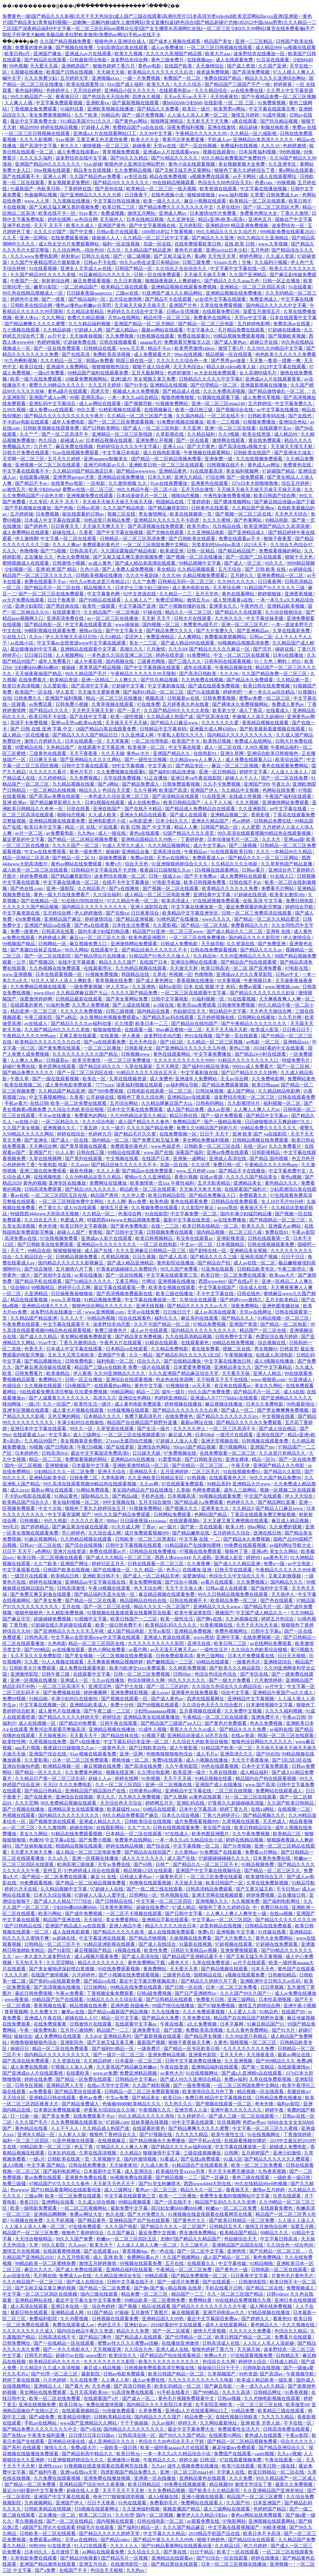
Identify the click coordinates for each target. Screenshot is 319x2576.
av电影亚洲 (141, 820)
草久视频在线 (29, 2521)
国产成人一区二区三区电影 (151, 428)
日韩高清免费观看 (43, 1189)
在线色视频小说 (168, 194)
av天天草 (202, 1385)
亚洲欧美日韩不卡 (101, 1575)
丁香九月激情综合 (78, 1342)
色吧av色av (253, 2122)
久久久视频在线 (299, 2324)
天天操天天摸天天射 (292, 446)
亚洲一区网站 (34, 237)
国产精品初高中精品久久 (88, 2453)
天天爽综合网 (43, 1146)
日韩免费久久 (28, 698)
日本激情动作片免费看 (213, 213)
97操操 (122, 2312)
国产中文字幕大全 (124, 630)
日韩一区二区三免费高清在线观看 (257, 913)
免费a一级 (274, 1563)
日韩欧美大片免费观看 (33, 1667)
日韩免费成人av (283, 194)
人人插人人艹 (138, 599)
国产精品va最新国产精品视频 (118, 2011)
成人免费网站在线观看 (26, 532)
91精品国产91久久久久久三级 (275, 587)
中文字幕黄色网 (104, 593)
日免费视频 (48, 514)
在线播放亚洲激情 (181, 2343)
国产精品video (115, 2539)
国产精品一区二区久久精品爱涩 (267, 919)
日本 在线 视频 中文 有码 (210, 986)
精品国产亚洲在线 (62, 1919)
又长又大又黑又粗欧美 (72, 1354)
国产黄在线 (175, 2551)
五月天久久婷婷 (65, 458)
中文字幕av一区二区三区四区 (222, 1919)
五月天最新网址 (148, 372)
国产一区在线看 (193, 440)
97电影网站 (234, 2521)
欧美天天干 (102, 2244)
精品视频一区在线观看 (229, 354)
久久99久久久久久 (236, 581)
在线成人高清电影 (275, 1354)
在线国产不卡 (73, 2570)
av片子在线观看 (250, 1962)
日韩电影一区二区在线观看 (279, 2269)
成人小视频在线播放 (207, 1760)
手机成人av (218, 139)
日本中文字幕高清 (198, 1809)
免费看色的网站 (91, 1115)
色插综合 (12, 1385)
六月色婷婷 (55, 2380)
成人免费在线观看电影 (83, 1667)
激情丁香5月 (231, 348)
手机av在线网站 (41, 2422)
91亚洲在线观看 (218, 1269)
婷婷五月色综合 (278, 1618)
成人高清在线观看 (29, 2306)
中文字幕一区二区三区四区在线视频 (40, 2294)
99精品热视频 (101, 1318)
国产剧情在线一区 (208, 1250)
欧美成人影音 (265, 1029)
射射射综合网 (56, 280)
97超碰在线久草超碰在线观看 (62, 1625)
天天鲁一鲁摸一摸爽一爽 (275, 360)
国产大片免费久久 (215, 630)
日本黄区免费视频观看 (58, 2109)
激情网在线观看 (229, 440)
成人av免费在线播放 (295, 1993)
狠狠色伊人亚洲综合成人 (120, 41)
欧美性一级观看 (99, 606)
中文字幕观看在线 (21, 1569)
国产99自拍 (268, 1753)
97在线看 (109, 827)
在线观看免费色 (277, 2208)
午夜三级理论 (292, 1269)
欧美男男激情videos (195, 348)
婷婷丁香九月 (234, 1809)
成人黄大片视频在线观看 (78, 1410)
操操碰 (69, 667)
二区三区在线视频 (234, 1790)
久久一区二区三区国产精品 (235, 2294)
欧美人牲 (235, 1526)
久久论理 (201, 1164)
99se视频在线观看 (52, 170)
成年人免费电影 (69, 421)
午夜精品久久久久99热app (29, 1035)
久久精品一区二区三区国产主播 (140, 415)
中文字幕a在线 (60, 1839)
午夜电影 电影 (53, 1164)
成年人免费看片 (55, 661)
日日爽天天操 (43, 759)
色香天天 (34, 1348)
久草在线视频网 (46, 1158)
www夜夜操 (17, 1999)
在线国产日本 (154, 962)
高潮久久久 (132, 649)
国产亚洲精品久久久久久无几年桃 (191, 1048)
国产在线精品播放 (183, 1361)
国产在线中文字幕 (89, 716)
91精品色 (269, 2011)
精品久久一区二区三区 (189, 612)
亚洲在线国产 (107, 808)
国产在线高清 (76, 354)
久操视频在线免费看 (191, 1938)
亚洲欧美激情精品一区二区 (141, 1465)
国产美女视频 (79, 1655)
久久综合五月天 (41, 1219)
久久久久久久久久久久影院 (156, 1643)
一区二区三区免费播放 (128, 1060)
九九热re (86, 833)
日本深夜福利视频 (258, 151)
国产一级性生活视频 (146, 759)
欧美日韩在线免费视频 (267, 685)
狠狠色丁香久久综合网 (141, 1097)
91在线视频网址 (202, 2073)
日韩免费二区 (84, 1477)
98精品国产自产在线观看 (58, 1999)
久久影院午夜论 (198, 1207)
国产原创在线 (109, 188)
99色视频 (18, 65)
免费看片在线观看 (293, 2337)
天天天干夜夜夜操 (250, 1760)
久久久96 (171, 575)
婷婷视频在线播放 (183, 1404)
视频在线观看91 (220, 151)
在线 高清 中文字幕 (263, 900)
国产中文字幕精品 (273, 1367)
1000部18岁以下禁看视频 (167, 231)
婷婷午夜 (275, 2109)
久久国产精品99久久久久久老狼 (43, 274)
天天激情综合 (210, 65)
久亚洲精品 (36, 1293)
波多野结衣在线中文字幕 (82, 158)
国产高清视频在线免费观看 (156, 526)
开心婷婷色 (74, 1532)
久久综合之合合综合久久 (181, 268)
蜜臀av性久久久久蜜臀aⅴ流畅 (128, 2343)
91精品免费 (243, 2410)
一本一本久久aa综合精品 (133, 397)
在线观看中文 (104, 949)
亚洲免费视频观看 (239, 1950)
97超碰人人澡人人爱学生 (100, 1895)
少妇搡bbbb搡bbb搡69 (36, 667)
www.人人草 (37, 200)
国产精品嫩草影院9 (168, 507)
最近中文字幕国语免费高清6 (100, 1453)
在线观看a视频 (35, 477)
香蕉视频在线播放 (195, 980)
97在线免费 (148, 704)
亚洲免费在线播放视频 (107, 2478)
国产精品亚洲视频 (135, 919)
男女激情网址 (153, 514)
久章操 (183, 1489)
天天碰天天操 (111, 72)
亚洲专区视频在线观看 (26, 1410)
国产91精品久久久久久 (175, 158)
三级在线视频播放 (202, 2152)
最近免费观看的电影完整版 (254, 906)
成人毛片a (207, 1753)
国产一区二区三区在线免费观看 (51, 593)
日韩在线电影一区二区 (161, 2521)
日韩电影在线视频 (262, 2367)
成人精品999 (268, 47)
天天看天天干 (84, 1735)
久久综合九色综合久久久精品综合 (227, 1686)
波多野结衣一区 (289, 225)
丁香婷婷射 (199, 501)
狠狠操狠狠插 (107, 1029)
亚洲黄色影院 (203, 2054)
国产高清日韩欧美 (198, 673)
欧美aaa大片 (282, 1275)
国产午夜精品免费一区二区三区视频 (278, 96)
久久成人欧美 (102, 814)
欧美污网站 (50, 1913)
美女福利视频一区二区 (76, 1502)
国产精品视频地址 (43, 1361)
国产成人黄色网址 (155, 980)
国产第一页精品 (258, 2066)
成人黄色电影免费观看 (69, 1084)
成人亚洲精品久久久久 (112, 2441)
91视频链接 (178, 1385)
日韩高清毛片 (84, 550)
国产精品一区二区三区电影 (206, 323)
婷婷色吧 (232, 692)
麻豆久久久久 (38, 2269)
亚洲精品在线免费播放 (121, 477)
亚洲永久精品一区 (36, 2134)
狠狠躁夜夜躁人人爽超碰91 (173, 280)
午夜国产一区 (24, 280)
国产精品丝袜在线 (120, 1735)
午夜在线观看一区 (284, 2459)
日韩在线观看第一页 (269, 1238)
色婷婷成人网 (52, 937)
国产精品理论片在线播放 (100, 955)
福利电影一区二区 (115, 1361)
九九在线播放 (166, 2011)
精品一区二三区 (46, 1459)
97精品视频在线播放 (269, 2312)
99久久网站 (76, 949)
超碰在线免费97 (153, 1907)
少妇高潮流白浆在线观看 (122, 47)
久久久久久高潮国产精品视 (174, 53)
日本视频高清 (182, 1496)
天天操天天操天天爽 (205, 274)
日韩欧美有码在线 (267, 415)
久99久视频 (14, 409)
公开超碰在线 (100, 1097)
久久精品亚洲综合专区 (119, 2275)
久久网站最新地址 (219, 2422)
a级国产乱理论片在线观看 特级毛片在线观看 (68, 2527)
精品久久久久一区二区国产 (162, 1606)
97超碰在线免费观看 (277, 1944)
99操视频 (286, 182)
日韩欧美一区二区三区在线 (212, 1146)
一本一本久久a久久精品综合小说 (189, 1839)
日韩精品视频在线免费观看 (260, 1140)
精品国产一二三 (113, 2030)
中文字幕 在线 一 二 (200, 1539)
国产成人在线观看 (189, 814)
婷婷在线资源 (170, 655)
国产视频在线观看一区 (125, 1698)
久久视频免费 (246, 1901)
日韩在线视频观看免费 (271, 1244)
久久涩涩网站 (60, 1962)
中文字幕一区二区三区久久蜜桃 (265, 2128)
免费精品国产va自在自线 (138, 127)
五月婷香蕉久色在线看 (186, 704)
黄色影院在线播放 (176, 1262)
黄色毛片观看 (189, 250)
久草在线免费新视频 (267, 1882)
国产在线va (117, 913)
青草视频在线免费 (114, 980)
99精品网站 (122, 1391)
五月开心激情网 (77, 2030)
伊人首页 (65, 692)
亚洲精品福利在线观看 (215, 2066)
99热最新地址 (301, 1404)
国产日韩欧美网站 (101, 428)
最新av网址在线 (197, 1422)
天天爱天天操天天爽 (31, 1852)
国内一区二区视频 (23, 1465)
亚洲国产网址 (74, 1563)
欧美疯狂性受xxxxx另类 (181, 2171)
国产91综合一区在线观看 (222, 2558)
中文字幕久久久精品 (164, 2533)
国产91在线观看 (204, 692)
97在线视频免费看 (59, 1238)
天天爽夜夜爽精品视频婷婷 (115, 1661)
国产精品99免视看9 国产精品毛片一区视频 (104, 2558)
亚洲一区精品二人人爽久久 (109, 679)
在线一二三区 (165, 1226)
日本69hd (204, 1434)
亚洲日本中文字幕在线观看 (38, 1428)
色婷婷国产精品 (270, 2508)
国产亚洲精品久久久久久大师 (91, 194)
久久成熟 (202, 1557)
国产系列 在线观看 (22, 2447)
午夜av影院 (303, 1232)
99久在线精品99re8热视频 (261, 2183)
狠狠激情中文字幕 (162, 2152)
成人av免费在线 (149, 2380)
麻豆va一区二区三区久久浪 (98, 937)
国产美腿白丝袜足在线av (36, 949)
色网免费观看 (206, 1489)
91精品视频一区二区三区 (284, 1318)
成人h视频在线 (163, 2496)
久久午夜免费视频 (251, 1833)
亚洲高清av (93, 397)
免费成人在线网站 (253, 741)
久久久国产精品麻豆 (184, 2527)
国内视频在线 (120, 661)
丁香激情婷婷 (298, 2134)
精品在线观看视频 (29, 1299)
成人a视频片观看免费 (96, 1956)
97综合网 (215, 477)
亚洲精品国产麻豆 (63, 919)
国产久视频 (175, 1796)
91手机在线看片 (174, 2392)
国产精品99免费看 (78, 1723)
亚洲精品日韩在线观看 (53, 2097)
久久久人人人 (124, 2545)
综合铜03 (19, 1287)
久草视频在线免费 (48, 1741)
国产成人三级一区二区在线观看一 (244, 2116)
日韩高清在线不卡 (57, 2337)
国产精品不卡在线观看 (169, 299)
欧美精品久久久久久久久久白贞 (161, 72)
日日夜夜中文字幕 (249, 2275)
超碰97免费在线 (19, 1066)
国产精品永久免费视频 (247, 1539)
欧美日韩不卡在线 (48, 716)
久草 (34, 2244)
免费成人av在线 (76, 2275)
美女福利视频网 (243, 471)
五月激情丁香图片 (150, 2312)
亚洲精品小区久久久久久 (130, 90)
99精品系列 (218, 1483)
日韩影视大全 (139, 1048)
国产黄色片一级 (232, 2269)
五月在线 (72, 1606)
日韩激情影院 (253, 2281)
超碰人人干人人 (242, 777)
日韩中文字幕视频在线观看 (134, 1545)
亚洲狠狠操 (57, 1465)
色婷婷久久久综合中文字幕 (135, 311)
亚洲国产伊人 (204, 790)
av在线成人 (36, 1023)
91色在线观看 (133, 2502)
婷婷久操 (188, 2459)
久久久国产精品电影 (124, 507)
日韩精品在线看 (100, 348)
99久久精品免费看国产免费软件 (234, 158)
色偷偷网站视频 (41, 194)
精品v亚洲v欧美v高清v (222, 219)
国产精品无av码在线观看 (168, 1017)
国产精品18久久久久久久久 (121, 182)
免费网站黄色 (301, 1078)
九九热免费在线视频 (202, 679)
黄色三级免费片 (168, 59)
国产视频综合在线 (235, 409)
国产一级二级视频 (132, 256)
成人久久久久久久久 (143, 1858)
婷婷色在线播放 (46, 1582)
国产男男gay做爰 (229, 360)
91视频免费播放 (260, 421)
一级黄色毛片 (246, 1661)
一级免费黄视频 (86, 986)
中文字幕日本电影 (121, 452)
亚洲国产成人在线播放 (219, 1784)
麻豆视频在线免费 (103, 1766)
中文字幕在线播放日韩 (228, 1361)
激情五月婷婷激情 (98, 2263)
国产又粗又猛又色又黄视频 (254, 1956)
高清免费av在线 (21, 1238)
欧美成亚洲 (172, 550)
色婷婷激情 (295, 145)
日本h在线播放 (288, 655)
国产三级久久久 (185, 661)
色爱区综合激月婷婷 (277, 1336)
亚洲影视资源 (231, 1238)
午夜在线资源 (174, 2066)
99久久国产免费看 (179, 1269)
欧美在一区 (94, 1078)
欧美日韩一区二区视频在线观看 (50, 1557)
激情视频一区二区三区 (106, 145)
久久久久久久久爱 (220, 722)
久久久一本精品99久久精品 (284, 851)
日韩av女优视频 (183, 311)
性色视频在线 (175, 1895)
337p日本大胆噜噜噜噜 (255, 483)
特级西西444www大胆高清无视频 (45, 1213)
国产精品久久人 (238, 1318)
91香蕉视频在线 (217, 1625)
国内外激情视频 (141, 2159)
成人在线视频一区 (37, 1723)
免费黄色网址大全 (259, 213)
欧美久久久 (254, 1226)
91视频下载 (153, 1735)
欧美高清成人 (176, 900)
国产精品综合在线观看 (252, 2539)
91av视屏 (65, 139)
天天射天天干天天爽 (208, 121)
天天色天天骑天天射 (93, 710)
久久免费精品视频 (167, 2490)
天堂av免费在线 (114, 1864)
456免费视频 (28, 919)
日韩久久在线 (96, 256)
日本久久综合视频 (181, 1815)
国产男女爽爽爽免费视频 (283, 1410)
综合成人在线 (253, 1287)
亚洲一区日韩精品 (218, 771)
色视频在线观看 (19, 1815)
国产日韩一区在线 (184, 1987)
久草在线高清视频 (98, 2152)
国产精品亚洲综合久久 (282, 2447)
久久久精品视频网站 (169, 845)
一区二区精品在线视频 (53, 790)
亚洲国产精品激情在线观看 (48, 2564)
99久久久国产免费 (75, 2238)
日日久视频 (144, 1256)
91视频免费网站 (172, 403)
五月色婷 (259, 250)
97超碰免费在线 (80, 342)
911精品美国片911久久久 (86, 121)
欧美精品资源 (64, 679)
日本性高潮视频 (275, 1999)
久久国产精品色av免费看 (96, 176)
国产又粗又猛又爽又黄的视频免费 (64, 207)
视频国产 (224, 1612)
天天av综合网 (234, 1078)
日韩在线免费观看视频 (214, 949)
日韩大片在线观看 (193, 618)
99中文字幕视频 (128, 765)
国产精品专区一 (192, 765)
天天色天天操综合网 (271, 1011)
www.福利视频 (233, 194)
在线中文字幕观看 (77, 962)
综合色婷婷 (104, 2306)
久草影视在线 (170, 434)
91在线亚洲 (214, 796)
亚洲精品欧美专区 (48, 1477)
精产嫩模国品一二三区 (170, 1661)
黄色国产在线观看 (296, 1968)
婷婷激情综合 (99, 919)
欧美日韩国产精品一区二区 (243, 2337)
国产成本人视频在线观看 (175, 41)
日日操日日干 (177, 1311)
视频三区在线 (121, 514)
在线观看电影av (176, 90)
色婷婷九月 (100, 1133)
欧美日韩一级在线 (277, 2465)
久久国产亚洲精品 (248, 274)
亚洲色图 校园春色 (130, 2005)
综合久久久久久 (297, 2441)
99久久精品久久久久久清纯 (146, 2116)
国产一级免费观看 (245, 477)
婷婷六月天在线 (21, 1888)
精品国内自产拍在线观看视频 (266, 1778)
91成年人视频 (153, 1729)
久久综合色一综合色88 (290, 2244)
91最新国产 (22, 188)
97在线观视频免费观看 (217, 900)
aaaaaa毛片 (151, 342)
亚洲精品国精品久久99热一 (149, 839)
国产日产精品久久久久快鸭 (249, 1072)
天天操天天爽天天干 (104, 526)
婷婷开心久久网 (75, 1287)
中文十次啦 (50, 1508)
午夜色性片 (252, 606)
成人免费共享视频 (262, 397)
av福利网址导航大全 (290, 1545)
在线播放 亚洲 (197, 1569)
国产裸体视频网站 (233, 501)
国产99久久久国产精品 (183, 2435)
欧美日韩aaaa (265, 1084)
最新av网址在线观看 (52, 1489)
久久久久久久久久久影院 (110, 2361)
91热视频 (197, 1477)
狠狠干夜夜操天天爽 (189, 2042)
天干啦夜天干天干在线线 (222, 1379)
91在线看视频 (43, 268)
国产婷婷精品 (35, 1526)
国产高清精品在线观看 (176, 796)
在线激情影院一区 (129, 2564)
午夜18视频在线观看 (109, 1588)
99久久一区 (82, 1428)
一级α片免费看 (49, 372)
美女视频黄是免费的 (69, 182)
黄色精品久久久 (282, 1183)
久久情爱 (124, 1023)
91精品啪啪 (261, 2263)
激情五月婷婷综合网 (259, 2005)
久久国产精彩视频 (151, 2085)
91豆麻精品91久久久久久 (105, 274)
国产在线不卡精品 (143, 808)
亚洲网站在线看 (58, 2202)
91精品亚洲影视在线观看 (110, 1944)
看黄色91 (282, 2318)
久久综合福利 (107, 894)
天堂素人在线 (231, 2472)
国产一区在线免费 (297, 1459)
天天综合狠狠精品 (34, 2238)
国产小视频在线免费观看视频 (129, 1974)
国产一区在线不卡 (173, 2202)
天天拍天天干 (29, 1962)
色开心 (173, 1569)
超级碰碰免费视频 (53, 1618)
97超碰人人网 (95, 127)
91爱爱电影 (170, 1459)
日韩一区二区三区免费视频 (142, 1674)
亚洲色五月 (260, 219)
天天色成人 (275, 1821)
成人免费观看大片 (153, 354)
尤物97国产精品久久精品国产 (191, 2238)
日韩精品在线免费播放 (153, 1551)
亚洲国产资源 (243, 1324)
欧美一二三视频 (224, 421)
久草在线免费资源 (211, 1962)
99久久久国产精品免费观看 (122, 1514)
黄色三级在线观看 (251, 2177)
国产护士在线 (129, 1686)
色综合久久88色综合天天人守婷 (171, 2441)
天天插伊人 (283, 1594)
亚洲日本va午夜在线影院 (197, 777)
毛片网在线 (45, 2275)
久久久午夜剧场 (143, 575)
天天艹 (17, 1250)
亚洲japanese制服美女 (106, 458)
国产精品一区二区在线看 (91, 1600)
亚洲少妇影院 (29, 606)
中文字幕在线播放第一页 (197, 906)
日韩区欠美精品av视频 (194, 1950)
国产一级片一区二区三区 (119, 2054)
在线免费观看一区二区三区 (228, 1453)
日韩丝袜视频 (210, 1091)
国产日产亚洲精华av (196, 1993)
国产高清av (272, 2373)
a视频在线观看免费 (245, 1974)
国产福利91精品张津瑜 (173, 771)
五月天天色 (232, 2054)
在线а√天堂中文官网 (108, 2085)
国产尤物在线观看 (165, 532)
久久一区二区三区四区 (119, 1784)
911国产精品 (99, 2312)
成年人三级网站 (241, 1489)
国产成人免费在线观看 (79, 2269)
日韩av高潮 (89, 507)
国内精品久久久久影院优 (254, 937)
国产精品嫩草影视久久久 (56, 802)
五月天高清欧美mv (89, 2392)
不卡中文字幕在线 (215, 1293)
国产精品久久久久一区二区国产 (174, 2226)
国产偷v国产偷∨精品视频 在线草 (168, 2287)
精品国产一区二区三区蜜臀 (255, 2496)
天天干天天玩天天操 (257, 1625)
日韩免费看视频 (220, 698)
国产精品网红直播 (277, 1502)
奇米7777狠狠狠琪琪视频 (119, 2496)
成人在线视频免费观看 (172, 1931)
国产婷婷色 (36, 526)
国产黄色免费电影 (129, 1226)
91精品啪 (39, 1698)
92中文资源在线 (140, 593)
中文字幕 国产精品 (46, 2165)
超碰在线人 (64, 532)
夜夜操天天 (238, 2189)
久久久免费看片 (285, 1146)
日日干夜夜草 (62, 599)
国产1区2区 (172, 1041)
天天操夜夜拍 (123, 2165)
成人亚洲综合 (139, 2171)
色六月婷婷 (256, 2545)
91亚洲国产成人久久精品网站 (173, 293)
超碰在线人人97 (82, 2017)
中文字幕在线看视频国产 (234, 2527)
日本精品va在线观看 (127, 1348)
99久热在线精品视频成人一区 (33, 293)
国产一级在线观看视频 (56, 1078)
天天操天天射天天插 (200, 1189)
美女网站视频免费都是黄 (86, 1336)
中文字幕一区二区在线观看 (69, 538)
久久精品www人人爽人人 (196, 759)
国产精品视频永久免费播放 (157, 2140)
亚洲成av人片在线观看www (172, 151)
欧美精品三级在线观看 (125, 286)
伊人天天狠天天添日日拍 (71, 636)
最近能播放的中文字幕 (34, 649)
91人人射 (65, 1152)
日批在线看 (78, 808)
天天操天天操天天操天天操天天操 (118, 501)
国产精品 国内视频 (269, 1158)
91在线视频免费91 (242, 1471)
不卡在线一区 (298, 2422)
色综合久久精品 (291, 2330)
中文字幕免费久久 (294, 403)
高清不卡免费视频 (29, 722)
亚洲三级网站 (241, 1999)
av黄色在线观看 (206, 1796)
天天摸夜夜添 (260, 2054)
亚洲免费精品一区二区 (281, 575)
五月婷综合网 (57, 913)
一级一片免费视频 (142, 78)
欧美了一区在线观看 (238, 2551)
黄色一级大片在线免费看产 (62, 894)
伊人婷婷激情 (88, 913)
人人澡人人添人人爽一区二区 (198, 115)
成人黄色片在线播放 (60, 1710)
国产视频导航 (138, 403)
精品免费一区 (199, 2416)
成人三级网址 (87, 1434)
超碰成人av (71, 440)
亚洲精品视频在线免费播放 (234, 293)
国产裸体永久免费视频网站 (240, 704)
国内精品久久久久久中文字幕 (277, 305)
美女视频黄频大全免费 (242, 164)
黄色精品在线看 (32, 2128)
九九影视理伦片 (244, 1103)
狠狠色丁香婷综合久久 (113, 2134)
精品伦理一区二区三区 (167, 317)
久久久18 (271, 145)
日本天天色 (263, 1968)
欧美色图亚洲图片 (148, 937)
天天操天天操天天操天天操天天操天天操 (259, 489)
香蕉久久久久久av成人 (193, 1729)
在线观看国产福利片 (246, 1189)
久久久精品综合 (211, 90)
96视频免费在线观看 (131, 2177)
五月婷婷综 (260, 403)
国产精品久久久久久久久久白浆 (185, 1410)
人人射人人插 (72, 2134)
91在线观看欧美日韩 (232, 851)
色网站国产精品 (211, 1514)
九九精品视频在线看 (74, 784)
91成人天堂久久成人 (123, 845)
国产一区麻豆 (215, 2177)
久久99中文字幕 (156, 133)
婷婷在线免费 (38, 2079)
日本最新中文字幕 (91, 1465)
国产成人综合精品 (278, 1428)
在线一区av (254, 1146)
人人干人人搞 (218, 802)
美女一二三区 (143, 642)
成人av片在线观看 (149, 1330)
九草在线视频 (223, 1772)
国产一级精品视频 (223, 1121)
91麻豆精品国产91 (266, 2024)
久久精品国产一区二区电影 (112, 612)
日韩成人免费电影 (179, 943)
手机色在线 (153, 1496)
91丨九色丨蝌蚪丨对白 (278, 661)
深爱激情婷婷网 (36, 998)
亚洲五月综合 (93, 2564)
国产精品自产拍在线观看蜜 (249, 962)
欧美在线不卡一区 (57, 213)
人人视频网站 (70, 655)
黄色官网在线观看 (57, 1066)
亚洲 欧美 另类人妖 (260, 2422)
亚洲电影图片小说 (107, 820)
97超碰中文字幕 (128, 685)
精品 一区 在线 (80, 827)
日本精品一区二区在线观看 (134, 1833)
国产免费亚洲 (272, 943)
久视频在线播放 (27, 72)
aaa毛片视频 (28, 1747)
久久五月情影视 (74, 2257)
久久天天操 (112, 753)
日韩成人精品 (284, 2361)
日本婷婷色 (27, 1453)
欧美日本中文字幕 (43, 827)
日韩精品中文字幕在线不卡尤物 (104, 870)
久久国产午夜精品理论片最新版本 (46, 262)
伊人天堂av (118, 986)
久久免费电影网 (268, 1078)
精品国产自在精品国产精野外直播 (142, 1422)
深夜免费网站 (245, 1305)
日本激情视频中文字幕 (270, 1704)
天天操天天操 (189, 1882)
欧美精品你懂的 (75, 2416)
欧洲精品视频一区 (62, 1766)
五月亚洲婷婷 (175, 1471)
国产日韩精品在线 (114, 1901)
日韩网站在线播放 (256, 1017)
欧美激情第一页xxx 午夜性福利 (162, 1183)
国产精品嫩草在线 (191, 1532)
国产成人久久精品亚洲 (237, 1563)
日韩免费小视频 (72, 704)
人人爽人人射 (115, 2380)
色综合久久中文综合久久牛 (237, 1575)
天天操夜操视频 (86, 336)
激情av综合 (91, 630)
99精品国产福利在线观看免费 (98, 372)
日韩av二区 (261, 636)
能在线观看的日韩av (83, 514)
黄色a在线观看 (145, 833)
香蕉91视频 (185, 1176)
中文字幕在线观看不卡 (26, 471)
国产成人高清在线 (141, 1956)
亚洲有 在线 (279, 931)
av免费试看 (41, 704)
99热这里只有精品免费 (107, 520)
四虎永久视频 (147, 96)
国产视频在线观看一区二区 (224, 2103)
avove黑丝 (227, 1207)
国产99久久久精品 (129, 158)
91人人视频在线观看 (63, 1661)
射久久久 (70, 145)
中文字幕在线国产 (217, 1287)
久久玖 (114, 250)
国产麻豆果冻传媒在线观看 (43, 1367)
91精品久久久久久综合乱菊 (115, 1999)
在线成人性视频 (246, 796)
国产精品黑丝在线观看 (78, 2091)
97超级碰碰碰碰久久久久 (224, 1858)
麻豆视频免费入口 (89, 943)
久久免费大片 (44, 2011)
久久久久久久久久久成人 (28, 2330)
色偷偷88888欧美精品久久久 (132, 2103)
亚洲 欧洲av (15, 802)
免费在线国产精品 (223, 78)
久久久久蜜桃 (217, 520)
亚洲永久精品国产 (210, 820)
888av (112, 1520)
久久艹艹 (29, 434)
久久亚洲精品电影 (206, 532)
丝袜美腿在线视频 (150, 2122)
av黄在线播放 (88, 1275)
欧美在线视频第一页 (191, 514)
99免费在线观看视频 (245, 1545)
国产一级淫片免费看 (178, 2281)
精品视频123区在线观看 (148, 1870)
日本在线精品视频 (145, 219)
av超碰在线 (301, 569)
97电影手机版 (167, 882)
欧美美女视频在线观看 (172, 1287)
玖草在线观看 (287, 2195)
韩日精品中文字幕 (228, 1011)
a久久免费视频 (202, 2024)
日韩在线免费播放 (87, 2165)
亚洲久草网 (232, 753)
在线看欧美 (78, 2073)
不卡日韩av (287, 1888)
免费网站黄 (200, 2300)
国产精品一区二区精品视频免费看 (166, 458)
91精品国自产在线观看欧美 (200, 2165)
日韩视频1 (31, 1520)
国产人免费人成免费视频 (128, 569)
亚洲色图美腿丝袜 (281, 1305)
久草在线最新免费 (292, 630)
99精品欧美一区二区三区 (46, 2146)
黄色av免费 (91, 2097)
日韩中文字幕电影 (170, 998)
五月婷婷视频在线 (216, 1017)
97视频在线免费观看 (201, 1551)
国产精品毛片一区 (263, 1606)
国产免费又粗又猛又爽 (156, 1140)
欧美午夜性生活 (228, 2134)
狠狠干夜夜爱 (278, 538)
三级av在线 (127, 293)
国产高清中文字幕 (39, 145)
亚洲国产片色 (183, 305)
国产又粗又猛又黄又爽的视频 (46, 2287)
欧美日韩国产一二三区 (134, 1618)
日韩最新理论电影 (89, 59)
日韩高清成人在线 (221, 2343)
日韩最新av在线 (184, 698)
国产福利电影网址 (282, 1901)
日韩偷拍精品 (282, 1974)
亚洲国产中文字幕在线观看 (62, 2496)
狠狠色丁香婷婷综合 (83, 2232)
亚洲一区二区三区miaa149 (218, 403)
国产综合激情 (38, 1269)
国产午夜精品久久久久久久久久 (254, 1023)
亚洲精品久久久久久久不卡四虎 (167, 520)
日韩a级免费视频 (155, 1993)
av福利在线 (281, 1729)
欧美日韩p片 (17, 53)
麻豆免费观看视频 (92, 280)
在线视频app (200, 59)
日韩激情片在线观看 (91, 2024)
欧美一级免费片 (86, 851)
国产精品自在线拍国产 (195, 1023)
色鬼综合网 (130, 1213)
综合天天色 (137, 863)
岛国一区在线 (157, 243)
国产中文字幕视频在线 (153, 225)
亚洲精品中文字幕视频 (251, 1698)
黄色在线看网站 (239, 593)
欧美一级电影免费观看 (34, 2208)
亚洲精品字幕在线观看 (166, 1919)
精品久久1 (89, 790)
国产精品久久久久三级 (214, 1256)
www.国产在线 (158, 1152)
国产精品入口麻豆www (174, 722)
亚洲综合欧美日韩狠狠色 (273, 753)
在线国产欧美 (178, 65)
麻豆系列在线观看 (200, 1318)
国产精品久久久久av (261, 949)
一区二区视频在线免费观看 (125, 1655)
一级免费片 (149, 2048)
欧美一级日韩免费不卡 (119, 1625)
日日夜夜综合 (145, 913)
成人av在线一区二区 (254, 1262)
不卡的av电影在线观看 (26, 421)
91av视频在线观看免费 (93, 1753)
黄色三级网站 (211, 1655)
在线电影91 (205, 753)
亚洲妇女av (136, 2324)
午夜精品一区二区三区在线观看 (216, 1717)
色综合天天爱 (116, 790)
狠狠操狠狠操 (201, 194)
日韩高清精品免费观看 (210, 1888)
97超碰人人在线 (107, 1888)
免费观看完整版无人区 (188, 342)
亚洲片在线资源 (70, 1551)
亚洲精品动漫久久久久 (46, 1305)
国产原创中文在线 (53, 1275)
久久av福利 (164, 2422)
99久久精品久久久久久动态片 (227, 231)
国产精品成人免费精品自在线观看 (200, 808)
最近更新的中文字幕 (24, 839)
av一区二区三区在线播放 (113, 618)
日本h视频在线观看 (105, 802)
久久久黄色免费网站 (247, 2030)
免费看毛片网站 (278, 888)
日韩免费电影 (79, 1361)
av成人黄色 (100, 563)
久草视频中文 (107, 2159)
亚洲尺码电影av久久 (105, 464)
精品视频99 (221, 2484)
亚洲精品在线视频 (169, 385)
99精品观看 (157, 2275)
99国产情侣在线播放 (173, 2005)
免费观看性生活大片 (239, 2429)
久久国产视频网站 (181, 2257)
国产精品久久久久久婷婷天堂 (69, 1717)
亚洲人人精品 (267, 1373)
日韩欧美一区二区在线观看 (48, 2533)
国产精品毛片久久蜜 (135, 1133)
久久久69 (177, 649)
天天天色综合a (188, 366)
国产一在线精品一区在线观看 (65, 2343)
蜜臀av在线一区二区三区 (88, 489)
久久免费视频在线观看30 (77, 2122)
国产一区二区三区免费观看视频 (121, 421)
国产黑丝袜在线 (63, 606)
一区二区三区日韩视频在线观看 (220, 47)
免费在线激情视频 (105, 2404)
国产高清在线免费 (143, 1766)
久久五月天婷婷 (105, 385)
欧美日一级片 (196, 108)
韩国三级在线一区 (135, 360)
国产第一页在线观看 (237, 1035)
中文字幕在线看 (185, 747)
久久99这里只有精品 (246, 2036)
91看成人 (169, 2159)
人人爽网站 (190, 636)
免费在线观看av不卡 (240, 538)
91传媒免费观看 (119, 2410)
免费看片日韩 (210, 1999)
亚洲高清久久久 (237, 1753)
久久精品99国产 (41, 1440)
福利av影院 (170, 986)
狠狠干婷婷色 (211, 2539)
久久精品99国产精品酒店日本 (83, 471)
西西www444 (212, 1281)
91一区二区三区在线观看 (251, 1796)
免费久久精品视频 (86, 317)
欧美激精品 (58, 1373)
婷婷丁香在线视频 (21, 2380)
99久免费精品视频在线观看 (69, 1803)
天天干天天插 (178, 1778)
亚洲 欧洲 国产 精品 (57, 569)
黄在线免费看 (206, 1348)
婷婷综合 (111, 1717)
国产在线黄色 (38, 1796)
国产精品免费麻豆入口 (213, 1195)
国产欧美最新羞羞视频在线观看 (273, 728)
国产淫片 (263, 649)
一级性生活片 (214, 1649)
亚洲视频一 (282, 2564)
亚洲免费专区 (147, 2030)
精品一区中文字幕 (120, 2017)
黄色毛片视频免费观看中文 (186, 2398)
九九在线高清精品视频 (189, 1336)
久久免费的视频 (286, 1526)
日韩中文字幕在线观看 (86, 765)
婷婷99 (253, 1557)
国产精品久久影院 (282, 1471)
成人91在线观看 (81, 1207)
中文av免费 (117, 2097)
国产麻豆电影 (218, 2386)
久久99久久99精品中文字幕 (275, 348)
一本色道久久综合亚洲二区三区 (120, 655)
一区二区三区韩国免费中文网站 (156, 544)
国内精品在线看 (154, 1011)
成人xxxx (19, 1489)
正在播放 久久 (39, 556)
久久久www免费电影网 (34, 256)
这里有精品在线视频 (221, 1925)
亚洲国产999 (256, 784)
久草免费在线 (196, 2017)
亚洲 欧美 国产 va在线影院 (260, 1133)
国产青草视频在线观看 (84, 1146)
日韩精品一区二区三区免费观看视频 (142, 2091)
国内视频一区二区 (161, 624)
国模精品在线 (208, 1974)
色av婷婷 (242, 820)
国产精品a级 (125, 1496)
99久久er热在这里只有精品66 (149, 262)
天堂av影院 (160, 1631)
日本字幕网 (232, 2024)
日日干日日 (293, 1256)
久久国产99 (238, 2502)
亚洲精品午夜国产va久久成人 (283, 1692)
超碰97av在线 (69, 2355)
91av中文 (47, 1342)
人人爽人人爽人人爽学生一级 (237, 1913)
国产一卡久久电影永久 (67, 2349)
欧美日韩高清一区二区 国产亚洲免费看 (242, 968)
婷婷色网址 (251, 256)
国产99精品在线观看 (100, 599)
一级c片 (32, 1404)
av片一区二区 (29, 833)
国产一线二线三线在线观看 (155, 1888)
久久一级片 (112, 1127)
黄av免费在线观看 (43, 2177)
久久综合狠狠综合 (284, 612)
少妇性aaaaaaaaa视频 (155, 1710)
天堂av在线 (165, 145)
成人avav (160, 1692)
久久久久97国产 (50, 231)
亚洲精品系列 (117, 2036)
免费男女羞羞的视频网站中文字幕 (235, 2195)
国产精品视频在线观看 (225, 1968)
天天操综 (93, 1919)
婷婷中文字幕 (253, 771)
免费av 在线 (304, 127)
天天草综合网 (227, 587)
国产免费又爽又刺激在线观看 (41, 1594)
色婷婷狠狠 (49, 342)
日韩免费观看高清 (175, 1655)
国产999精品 (37, 1649)
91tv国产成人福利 (125, 84)
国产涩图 (173, 2030)
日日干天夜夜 (101, 2502)
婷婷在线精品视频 (59, 127)
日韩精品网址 (267, 2392)
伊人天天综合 (299, 1496)
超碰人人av (100, 1778)
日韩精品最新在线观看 (79, 998)
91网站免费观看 (93, 1489)
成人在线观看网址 (278, 176)
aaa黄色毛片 (275, 1557)
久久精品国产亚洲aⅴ (253, 507)
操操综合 (23, 2036)
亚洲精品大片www (252, 1483)
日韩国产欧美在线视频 (67, 1569)
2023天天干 (256, 544)
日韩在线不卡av (246, 882)
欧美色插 (159, 1201)
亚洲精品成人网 (68, 2312)
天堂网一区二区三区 (24, 458)
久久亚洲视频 (239, 2060)
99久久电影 (56, 1520)
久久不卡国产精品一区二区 (162, 1324)
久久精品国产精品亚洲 (148, 250)
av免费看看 (40, 2091)
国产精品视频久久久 (264, 1815)
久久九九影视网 (36, 139)
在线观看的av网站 (113, 1385)
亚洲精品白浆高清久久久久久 (264, 139)
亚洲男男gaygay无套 (74, 477)
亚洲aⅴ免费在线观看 (228, 1152)
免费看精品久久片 (250, 925)
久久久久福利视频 (284, 1710)
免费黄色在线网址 (212, 317)
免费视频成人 (300, 2287)
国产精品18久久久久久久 (91, 1189)
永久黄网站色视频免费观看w (110, 1017)
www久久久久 (217, 919)
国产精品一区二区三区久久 (272, 1870)
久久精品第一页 (293, 679)
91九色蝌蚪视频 (21, 360)
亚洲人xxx (174, 446)
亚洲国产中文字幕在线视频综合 (209, 1870)
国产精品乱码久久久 (100, 1066)
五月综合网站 (124, 1103)
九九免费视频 (120, 336)
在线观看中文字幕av (136, 2024)
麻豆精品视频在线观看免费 (167, 1594)
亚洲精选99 (217, 225)
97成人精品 (184, 1907)
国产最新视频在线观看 (136, 102)
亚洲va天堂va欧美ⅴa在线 (77, 722)
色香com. (265, 182)
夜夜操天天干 (254, 1207)
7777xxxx (104, 1084)
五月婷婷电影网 (254, 323)
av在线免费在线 (247, 90)
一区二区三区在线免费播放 (197, 937)
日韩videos (277, 2294)
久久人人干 (72, 1318)
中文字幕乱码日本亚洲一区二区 (136, 1741)
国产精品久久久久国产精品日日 (85, 734)
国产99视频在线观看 (158, 1704)
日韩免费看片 (29, 1373)
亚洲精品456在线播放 (133, 1459)
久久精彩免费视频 (65, 1612)
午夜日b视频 (90, 1447)
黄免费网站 (155, 1968)
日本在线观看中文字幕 (293, 317)
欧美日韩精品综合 (253, 1827)
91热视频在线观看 (156, 336)
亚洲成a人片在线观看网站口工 (105, 133)
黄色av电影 (150, 65)
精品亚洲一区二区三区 (34, 1011)
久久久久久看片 (88, 1520)
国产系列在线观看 (84, 1158)
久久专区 (38, 501)
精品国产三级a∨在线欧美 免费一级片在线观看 (122, 1367)
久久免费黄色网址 (84, 1772)
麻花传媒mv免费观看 (234, 2447)
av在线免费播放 (230, 1219)
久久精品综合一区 (34, 1256)
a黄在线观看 (245, 121)
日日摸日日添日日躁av (92, 2435)
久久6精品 (111, 636)
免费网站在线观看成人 (279, 1790)
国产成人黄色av (231, 342)
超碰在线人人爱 (83, 2490)
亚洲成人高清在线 (228, 1158)
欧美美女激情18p (288, 894)
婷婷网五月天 (159, 1803)
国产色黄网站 (248, 520)
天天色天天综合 (291, 514)
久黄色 (221, 2042)
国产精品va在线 (100, 1981)
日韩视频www (136, 1054)
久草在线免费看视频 (221, 305)
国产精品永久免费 (161, 2017)
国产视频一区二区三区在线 (244, 514)
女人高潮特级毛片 (258, 372)
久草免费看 (150, 2410)
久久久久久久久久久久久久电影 (201, 2380)
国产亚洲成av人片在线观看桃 (33, 2073)
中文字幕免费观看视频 (60, 102)
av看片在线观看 (217, 1582)
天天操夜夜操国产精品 (39, 673)
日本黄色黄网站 (117, 1907)
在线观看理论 (98, 968)
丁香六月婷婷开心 (221, 1815)
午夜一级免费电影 (39, 2030)
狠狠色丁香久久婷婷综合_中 (228, 1907)
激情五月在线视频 (21, 2251)
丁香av (149, 1526)
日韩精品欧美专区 (256, 1269)
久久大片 (272, 839)
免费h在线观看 (168, 1760)
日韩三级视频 (120, 1011)
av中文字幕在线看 (289, 808)
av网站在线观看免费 (103, 2551)
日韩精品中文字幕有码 (164, 728)
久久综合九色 (139, 2349)
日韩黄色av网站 (146, 1790)
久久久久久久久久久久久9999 (185, 1060)
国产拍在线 (158, 1846)
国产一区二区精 (294, 1066)
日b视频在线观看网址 (217, 870)
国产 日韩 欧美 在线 (266, 569)
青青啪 (95, 1232)
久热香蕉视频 (272, 2171)
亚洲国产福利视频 (64, 698)
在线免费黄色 (179, 1416)
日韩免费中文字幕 (234, 1336)
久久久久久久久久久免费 (249, 2048)
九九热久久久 (229, 618)
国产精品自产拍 (214, 1262)
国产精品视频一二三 (177, 2177)
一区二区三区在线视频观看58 (135, 1434)
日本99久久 (36, 2551)
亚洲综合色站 (293, 421)
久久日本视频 (128, 280)
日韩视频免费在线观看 (170, 1232)
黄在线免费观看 (265, 440)
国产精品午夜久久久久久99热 (164, 2539)
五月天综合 (230, 569)
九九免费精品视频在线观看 (38, 986)
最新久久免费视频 (294, 2484)
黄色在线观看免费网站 (285, 765)
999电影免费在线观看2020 (287, 231)
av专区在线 (135, 176)
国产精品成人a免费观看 (199, 1502)
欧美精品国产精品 (239, 2232)
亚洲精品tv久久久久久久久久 (107, 1244)
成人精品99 (286, 434)
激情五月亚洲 (114, 1207)
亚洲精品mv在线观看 (189, 1097)
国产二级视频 (243, 845)
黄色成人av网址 (264, 464)
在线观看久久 (201, 2263)
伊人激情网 (26, 538)
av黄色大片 (171, 2073)
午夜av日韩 (294, 1717)
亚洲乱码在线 (191, 1803)
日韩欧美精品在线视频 (48, 2508)
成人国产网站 (241, 1091)
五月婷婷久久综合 (232, 1532)
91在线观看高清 (207, 471)
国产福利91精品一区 (113, 2048)
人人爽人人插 (19, 102)
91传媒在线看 (272, 1931)
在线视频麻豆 (158, 409)
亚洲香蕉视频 (299, 593)
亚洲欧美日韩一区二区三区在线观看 (167, 464)
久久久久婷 (16, 1974)
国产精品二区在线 (265, 2287)
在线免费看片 (33, 679)
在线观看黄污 (67, 612)
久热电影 (57, 1643)
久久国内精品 (190, 415)
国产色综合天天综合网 (106, 96)
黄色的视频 (34, 1183)
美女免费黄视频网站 (50, 115)
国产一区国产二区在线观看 (254, 556)
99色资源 (248, 2373)
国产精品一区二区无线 (205, 925)
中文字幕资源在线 (21, 913)
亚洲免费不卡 (265, 1717)
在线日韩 (39, 1103)
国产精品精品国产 (237, 550)
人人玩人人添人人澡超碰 (269, 2343)
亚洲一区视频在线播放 (34, 1680)
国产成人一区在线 (70, 1140)
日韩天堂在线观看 (234, 1569)
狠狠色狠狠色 (29, 1612)
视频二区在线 (237, 1348)
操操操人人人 (106, 237)
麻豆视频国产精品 (93, 1950)
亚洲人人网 (55, 176)
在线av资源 (212, 1176)
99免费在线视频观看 (185, 2484)
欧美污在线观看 (239, 2465)
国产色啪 (64, 507)
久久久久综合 (187, 84)
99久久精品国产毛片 (86, 673)
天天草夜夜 (117, 741)
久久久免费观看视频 (204, 2011)
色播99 (36, 1839)
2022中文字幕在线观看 (283, 366)
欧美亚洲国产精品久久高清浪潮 (277, 526)
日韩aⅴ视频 (229, 2398)
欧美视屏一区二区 (147, 747)
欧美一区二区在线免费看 (55, 2398)
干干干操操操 (134, 2422)
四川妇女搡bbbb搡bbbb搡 (177, 2208)
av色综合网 (85, 219)
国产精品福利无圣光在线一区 (105, 1594)
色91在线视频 (199, 1035)
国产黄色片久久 (190, 2220)
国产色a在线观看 (92, 925)
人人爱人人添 (242, 2011)
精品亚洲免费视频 (250, 225)
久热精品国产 (60, 747)
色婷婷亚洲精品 (171, 1397)
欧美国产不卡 (186, 741)
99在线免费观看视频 (119, 1968)
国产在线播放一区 (112, 1569)
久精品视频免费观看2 (205, 575)
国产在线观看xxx (102, 2251)
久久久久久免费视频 (81, 1011)
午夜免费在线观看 (21, 1324)
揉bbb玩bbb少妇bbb (182, 102)
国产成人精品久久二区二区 (235, 931)
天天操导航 (212, 943)
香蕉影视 (261, 814)
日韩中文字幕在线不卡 (131, 2281)
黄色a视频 (292, 1176)
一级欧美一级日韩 (292, 2177)
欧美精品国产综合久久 (26, 1502)
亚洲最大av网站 (285, 1226)
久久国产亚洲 (272, 65)
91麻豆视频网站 (41, 1539)
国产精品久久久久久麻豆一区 (220, 649)
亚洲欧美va (98, 102)
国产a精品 (66, 1017)
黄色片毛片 (82, 771)
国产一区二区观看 (171, 2330)
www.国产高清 (260, 1784)
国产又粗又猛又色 (173, 256)
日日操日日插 (38, 655)
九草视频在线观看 (241, 1821)
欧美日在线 (32, 366)
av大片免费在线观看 (23, 599)
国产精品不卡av (31, 483)
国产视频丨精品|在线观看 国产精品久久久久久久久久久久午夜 (183, 2306)
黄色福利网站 (29, 90)
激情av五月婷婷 (269, 2189)
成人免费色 (161, 1078)
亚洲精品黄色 (173, 471)
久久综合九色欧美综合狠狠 (259, 1649)
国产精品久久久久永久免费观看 (249, 1422)
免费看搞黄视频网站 (225, 636)
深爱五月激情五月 (262, 311)
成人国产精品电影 (126, 1631)
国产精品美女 (146, 2097)
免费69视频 (14, 1698)
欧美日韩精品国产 (182, 802)
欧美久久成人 (80, 225)
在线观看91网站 (225, 2435)
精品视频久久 (98, 587)
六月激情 (156, 649)
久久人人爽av (66, 544)
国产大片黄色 (201, 446)
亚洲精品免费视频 (193, 1631)
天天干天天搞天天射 (227, 1029)
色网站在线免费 (279, 790)
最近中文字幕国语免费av (213, 2318)
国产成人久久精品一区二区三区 (119, 1557)
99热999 (37, 2545)
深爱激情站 (194, 1575)
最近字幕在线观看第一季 (120, 1287)
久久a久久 (59, 1858)
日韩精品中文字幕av (136, 2079)
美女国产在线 (217, 1827)
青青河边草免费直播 (183, 139)
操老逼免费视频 (213, 72)
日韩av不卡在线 (100, 262)
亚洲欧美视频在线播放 (111, 108)
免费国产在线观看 (233, 2453)
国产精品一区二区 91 (74, 857)
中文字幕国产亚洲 (137, 606)
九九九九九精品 (192, 2134)
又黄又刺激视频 (285, 1575)
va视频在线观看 (299, 47)
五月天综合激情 (198, 489)
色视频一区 (180, 974)
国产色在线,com (27, 888)
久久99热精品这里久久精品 (138, 1115)
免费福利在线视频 (239, 145)
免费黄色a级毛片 (201, 624)
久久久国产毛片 (32, 2122)
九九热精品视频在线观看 (141, 968)
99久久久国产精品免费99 (275, 1477)
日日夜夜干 (136, 194)
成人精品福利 (254, 1772)
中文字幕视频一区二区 (197, 1846)
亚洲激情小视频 (124, 2459)
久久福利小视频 (271, 262)
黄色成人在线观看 (264, 2435)
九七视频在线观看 (21, 329)
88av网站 (257, 1526)
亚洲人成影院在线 (149, 906)
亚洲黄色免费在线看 (86, 2177)
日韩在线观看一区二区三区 (156, 1563)
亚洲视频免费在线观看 (90, 495)
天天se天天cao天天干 (186, 96)
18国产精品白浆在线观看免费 (106, 728)
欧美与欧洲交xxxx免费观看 (138, 1667)
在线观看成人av (29, 1434)
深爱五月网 (302, 2226)
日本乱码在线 (62, 2152)
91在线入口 (14, 636)
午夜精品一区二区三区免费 (184, 2269)
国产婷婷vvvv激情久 (241, 1299)
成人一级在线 (112, 833)
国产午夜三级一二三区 (107, 1710)
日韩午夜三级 (56, 1674)
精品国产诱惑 (104, 1195)
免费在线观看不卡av (45, 581)
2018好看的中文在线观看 (279, 1048)
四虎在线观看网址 (206, 1698)
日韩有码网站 (210, 1103)
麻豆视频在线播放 (224, 1404)
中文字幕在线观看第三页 (172, 1275)
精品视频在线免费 (89, 2005)
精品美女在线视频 (93, 170)
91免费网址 (199, 655)
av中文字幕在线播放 (277, 409)
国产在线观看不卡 (21, 176)
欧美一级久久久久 (162, 200)
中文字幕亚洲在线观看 (103, 1938)
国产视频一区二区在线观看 (171, 888)
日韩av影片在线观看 (117, 231)
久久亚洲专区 (282, 164)
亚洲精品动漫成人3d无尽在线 (198, 1735)
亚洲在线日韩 (267, 1532)
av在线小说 (22, 642)
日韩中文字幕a (266, 1631)
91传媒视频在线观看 (128, 1410)
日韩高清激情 (71, 1588)
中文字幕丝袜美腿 (265, 618)
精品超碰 (249, 127)
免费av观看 (251, 986)
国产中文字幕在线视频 (120, 532)
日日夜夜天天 (65, 526)
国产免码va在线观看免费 (55, 1981)
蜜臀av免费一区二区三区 (265, 698)
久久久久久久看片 (48, 771)
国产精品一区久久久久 (39, 1772)
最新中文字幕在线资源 (187, 1219)
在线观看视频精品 (81, 2410)
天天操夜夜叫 (52, 1735)
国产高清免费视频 (251, 72)
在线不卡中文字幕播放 (126, 882)
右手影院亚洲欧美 (214, 2404)
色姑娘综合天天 (190, 1011)
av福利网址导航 (183, 1084)
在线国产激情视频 (50, 1974)
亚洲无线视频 (150, 1305)
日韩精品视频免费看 (77, 1256)
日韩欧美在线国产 (252, 452)
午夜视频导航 (300, 2373)
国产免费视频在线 (62, 1692)
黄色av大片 (138, 753)
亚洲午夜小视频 (299, 2005)
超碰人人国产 (71, 1232)
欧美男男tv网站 (230, 108)
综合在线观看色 (135, 1318)
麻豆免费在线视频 (75, 446)
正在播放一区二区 (57, 2515)
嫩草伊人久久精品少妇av (202, 2515)
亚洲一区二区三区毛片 (245, 624)
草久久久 (106, 1796)
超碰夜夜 (141, 145)
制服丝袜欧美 (275, 127)
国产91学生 (136, 385)
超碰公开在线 (264, 342)
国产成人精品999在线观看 (188, 642)
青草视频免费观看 (121, 151)
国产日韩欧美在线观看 (192, 538)
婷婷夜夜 (283, 84)
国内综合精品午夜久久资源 (85, 2330)
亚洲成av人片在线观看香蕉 (273, 378)
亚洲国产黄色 (112, 225)
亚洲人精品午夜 (126, 1925)
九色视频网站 (38, 2502)
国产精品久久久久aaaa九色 (232, 280)
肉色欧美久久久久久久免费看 (285, 354)
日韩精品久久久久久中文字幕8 (211, 378)
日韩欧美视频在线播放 (100, 575)
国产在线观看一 (219, 2281)
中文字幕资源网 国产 (70, 1514)
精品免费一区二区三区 (145, 2294)
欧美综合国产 (289, 759)
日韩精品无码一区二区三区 (186, 581)
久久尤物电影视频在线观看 (272, 2398)
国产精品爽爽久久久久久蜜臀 (35, 323)
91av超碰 (93, 164)
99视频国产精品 (19, 943)
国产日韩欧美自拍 (204, 1459)
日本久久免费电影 (265, 1404)
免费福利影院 (43, 2318)
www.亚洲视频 (17, 974)
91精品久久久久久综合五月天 (147, 1072)
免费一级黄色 (24, 931)
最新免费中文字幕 (129, 2208)
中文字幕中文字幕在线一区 (238, 268)
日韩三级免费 (196, 262)
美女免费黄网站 (123, 1919)
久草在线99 (228, 207)
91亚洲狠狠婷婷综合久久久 (180, 863)
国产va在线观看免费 (105, 1041)
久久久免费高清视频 (224, 391)
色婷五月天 (110, 2324)
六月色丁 (43, 446)
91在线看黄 (300, 286)
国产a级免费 (42, 2416)
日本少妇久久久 (172, 820)
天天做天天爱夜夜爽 (99, 692)
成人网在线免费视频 (271, 2306)
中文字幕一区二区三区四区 (164, 1901)
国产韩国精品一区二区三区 (277, 1219)
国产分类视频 (237, 1846)
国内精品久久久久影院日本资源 (159, 2404)
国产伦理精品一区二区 (214, 385)
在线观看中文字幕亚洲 (102, 747)
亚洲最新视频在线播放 (264, 385)
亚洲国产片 (41, 1152)
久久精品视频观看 (196, 569)
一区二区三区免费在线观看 (215, 1876)
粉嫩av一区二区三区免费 (232, 2208)
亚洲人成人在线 (173, 2349)
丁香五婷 (89, 1127)
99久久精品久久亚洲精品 (263, 237)
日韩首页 (289, 1348)
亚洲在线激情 (222, 127)
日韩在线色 (249, 1293)
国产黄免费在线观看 (60, 1048)
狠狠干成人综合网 (151, 366)
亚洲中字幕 (228, 1637)
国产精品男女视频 (203, 2036)
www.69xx (44, 992)
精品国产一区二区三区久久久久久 (38, 575)
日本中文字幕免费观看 (265, 1766)
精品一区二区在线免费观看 (60, 2048)
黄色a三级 (240, 1048)
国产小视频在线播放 (24, 1809)
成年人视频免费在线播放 (193, 2465)
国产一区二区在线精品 (70, 2521)
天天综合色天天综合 (121, 1803)
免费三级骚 (14, 2183)
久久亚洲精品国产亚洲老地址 (274, 2490)
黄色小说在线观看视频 (192, 164)
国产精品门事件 (96, 2337)
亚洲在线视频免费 (37, 2404)
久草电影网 (113, 1477)
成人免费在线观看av (78, 151)
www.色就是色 (166, 1146)
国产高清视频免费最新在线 (125, 1293)
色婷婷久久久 (241, 1502)
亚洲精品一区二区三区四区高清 (253, 286)
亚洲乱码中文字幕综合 (53, 403)
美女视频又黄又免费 (155, 378)
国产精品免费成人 (141, 784)
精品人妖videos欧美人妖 (231, 366)
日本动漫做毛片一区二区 (142, 495)
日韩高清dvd (54, 1453)
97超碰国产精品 (279, 471)
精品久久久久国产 (118, 962)
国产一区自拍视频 (198, 145)
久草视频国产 (222, 2373)
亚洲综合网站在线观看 (195, 962)
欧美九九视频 (129, 53)
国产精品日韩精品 (43, 1790)
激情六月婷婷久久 (43, 741)
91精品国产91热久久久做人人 (160, 955)
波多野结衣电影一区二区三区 (245, 1097)
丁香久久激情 (295, 213)
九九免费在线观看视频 (58, 2478)
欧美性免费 (156, 1950)
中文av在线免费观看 (45, 851)
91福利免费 (58, 1005)
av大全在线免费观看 (215, 372)
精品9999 (29, 127)
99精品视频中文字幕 (200, 563)
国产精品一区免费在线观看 (84, 2079)
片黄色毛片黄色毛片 (293, 2275)
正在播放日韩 (292, 1895)
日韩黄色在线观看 (210, 507)
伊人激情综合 (297, 937)
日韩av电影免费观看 (124, 2373)
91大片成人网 (126, 1526)
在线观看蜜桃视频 (62, 2251)
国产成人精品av (122, 329)
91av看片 (88, 213)
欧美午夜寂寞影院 (193, 1612)
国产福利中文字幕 (270, 1588)
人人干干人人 (65, 2128)
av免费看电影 (60, 833)
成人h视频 (13, 2165)
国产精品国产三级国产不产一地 (237, 84)
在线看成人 (278, 710)
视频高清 (155, 698)
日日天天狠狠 (292, 1655)
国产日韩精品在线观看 (170, 1999)
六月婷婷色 (84, 1974)
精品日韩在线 (184, 1115)
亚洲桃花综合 (278, 1661)
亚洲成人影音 (229, 1557)
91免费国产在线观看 (221, 1852)
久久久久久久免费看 (250, 2330)
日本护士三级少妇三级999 (142, 587)
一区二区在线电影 (159, 1244)
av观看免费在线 (204, 2521)
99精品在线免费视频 (233, 1342)
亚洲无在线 (199, 1643)
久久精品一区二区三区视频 (215, 1041)
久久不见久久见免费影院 (36, 1655)
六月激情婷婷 (268, 1680)
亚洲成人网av (173, 213)
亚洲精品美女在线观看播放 (152, 1717)
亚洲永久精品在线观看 (144, 814)
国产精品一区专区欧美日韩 (192, 2048)
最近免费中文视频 (157, 2232)
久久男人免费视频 (91, 1005)
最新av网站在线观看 (162, 329)
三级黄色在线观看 (48, 753)
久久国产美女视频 (21, 1127)
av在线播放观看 (69, 1649)
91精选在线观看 (162, 1342)
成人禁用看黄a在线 (233, 599)
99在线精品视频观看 (174, 182)
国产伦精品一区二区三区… (200, 1465)
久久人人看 (108, 1170)
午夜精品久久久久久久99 (201, 133)
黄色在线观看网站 (172, 1054)
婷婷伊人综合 (253, 2361)
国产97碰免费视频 (216, 2005)
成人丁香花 (251, 710)
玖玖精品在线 (227, 526)
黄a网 (200, 256)
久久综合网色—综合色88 (78, 250)
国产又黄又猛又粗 (255, 1888)
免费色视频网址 (232, 1631)
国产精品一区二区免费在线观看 (55, 1876)
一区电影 (96, 483)
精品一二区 (148, 1391)
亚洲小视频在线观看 (203, 2496)
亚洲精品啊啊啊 (50, 2214)
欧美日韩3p (71, 2404)
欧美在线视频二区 (23, 1084)
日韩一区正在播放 (282, 280)
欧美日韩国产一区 (225, 1882)
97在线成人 (177, 1833)
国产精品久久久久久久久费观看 (277, 2159)
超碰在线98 (82, 1827)
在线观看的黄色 (27, 1005)
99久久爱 (86, 409)
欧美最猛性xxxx (124, 1809)
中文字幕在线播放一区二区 (71, 882)
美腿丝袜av (298, 2091)
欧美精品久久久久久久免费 (230, 888)
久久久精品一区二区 (62, 360)
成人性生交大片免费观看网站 (69, 243)
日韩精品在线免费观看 (235, 1201)
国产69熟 (143, 1864)
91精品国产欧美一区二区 (227, 1747)
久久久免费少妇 (41, 78)
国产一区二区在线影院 (48, 955)
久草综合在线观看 (198, 1299)
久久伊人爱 (134, 1195)
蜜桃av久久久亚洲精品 (148, 1176)
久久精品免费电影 (170, 1348)
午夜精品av (196, 851)
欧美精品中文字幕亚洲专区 (190, 913)
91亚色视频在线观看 (74, 2140)
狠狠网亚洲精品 (167, 121)
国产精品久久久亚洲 (213, 237)
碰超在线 (285, 649)
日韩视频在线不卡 (226, 464)
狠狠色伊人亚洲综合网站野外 (135, 164)
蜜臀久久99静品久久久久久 (57, 385)
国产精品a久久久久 (49, 710)
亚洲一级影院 (60, 888)
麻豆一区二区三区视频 (235, 765)
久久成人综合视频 (97, 2202)
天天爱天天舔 (44, 65)
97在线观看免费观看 (183, 1483)
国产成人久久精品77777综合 (63, 1901)
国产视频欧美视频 (287, 336)
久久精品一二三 (176, 593)
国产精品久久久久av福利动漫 (81, 1023)
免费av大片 (216, 2355)
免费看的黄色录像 (34, 47)
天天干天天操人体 (184, 1588)
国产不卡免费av (201, 876)
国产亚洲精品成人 (247, 532)
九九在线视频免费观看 (260, 458)
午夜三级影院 (38, 1017)
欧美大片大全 (145, 139)
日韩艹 (163, 1864)
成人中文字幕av (210, 845)
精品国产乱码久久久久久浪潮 (226, 2202)
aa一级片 (168, 1526)
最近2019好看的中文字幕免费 (33, 2490)
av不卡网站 (245, 176)
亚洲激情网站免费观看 (286, 802)
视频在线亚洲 (120, 1772)
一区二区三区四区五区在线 (59, 1195)
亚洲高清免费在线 (65, 618)
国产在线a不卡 (243, 1281)
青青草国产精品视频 (100, 667)
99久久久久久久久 (187, 1680)
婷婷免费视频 (34, 876)
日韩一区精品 (201, 550)
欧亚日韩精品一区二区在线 (276, 2472)
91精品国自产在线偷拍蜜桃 (193, 1545)
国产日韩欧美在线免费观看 (45, 1244)
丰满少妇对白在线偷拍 (81, 1422)
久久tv (36, 636)
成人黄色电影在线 (191, 587)
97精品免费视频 (210, 1324)
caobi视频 (264, 2453)
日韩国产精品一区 (134, 268)
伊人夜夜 (132, 1035)
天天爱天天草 (184, 1968)
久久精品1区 (228, 2545)
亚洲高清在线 (167, 851)
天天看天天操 (236, 1373)
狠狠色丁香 (237, 1551)
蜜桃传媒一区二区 (131, 1760)
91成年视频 (274, 115)
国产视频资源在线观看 (53, 1821)
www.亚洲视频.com (105, 1311)
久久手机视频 (60, 2220)
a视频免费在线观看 (210, 176)
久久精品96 (205, 955)
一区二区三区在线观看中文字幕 (194, 992)
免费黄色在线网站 (134, 1839)
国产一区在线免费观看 (58, 348)
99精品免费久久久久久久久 (269, 1127)
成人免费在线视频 (29, 2066)
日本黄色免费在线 (272, 1858)
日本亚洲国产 (267, 2502)
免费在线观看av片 (108, 1551)
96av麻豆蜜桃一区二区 (179, 1029)
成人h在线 (293, 1391)
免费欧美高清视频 (112, 354)
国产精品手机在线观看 (39, 1281)
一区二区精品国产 (79, 286)
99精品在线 (39, 1250)
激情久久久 (56, 2447)
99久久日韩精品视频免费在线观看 (233, 1594)
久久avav (80, 1164)
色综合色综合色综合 (216, 1674)
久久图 (31, 1661)
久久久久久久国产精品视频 (31, 906)
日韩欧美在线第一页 (69, 2159)
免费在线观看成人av (73, 2324)
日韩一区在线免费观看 (158, 274)
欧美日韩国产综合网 (275, 495)
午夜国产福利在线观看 (289, 796)
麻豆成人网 (180, 1434)
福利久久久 (166, 1318)
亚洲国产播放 (48, 53)
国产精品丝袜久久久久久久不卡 (155, 949)
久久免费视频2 (85, 777)
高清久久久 (104, 1397)
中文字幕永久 (201, 329)
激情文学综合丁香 (254, 2484)
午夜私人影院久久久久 (181, 734)
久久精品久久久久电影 (235, 863)
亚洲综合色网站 (135, 1397)
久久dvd (93, 2036)
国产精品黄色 (92, 2220)
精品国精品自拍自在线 (144, 1600)
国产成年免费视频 (84, 1913)
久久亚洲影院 (253, 808)
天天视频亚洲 (107, 2349)
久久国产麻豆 (121, 2232)
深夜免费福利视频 (186, 127)
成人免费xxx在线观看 (51, 409)
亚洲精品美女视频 (249, 1250)
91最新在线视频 (196, 1944)
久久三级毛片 (194, 2244)
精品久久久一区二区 (201, 2189)
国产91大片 (284, 2030)
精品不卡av (160, 348)
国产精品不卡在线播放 (242, 1170)
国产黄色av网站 (131, 121)
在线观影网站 (110, 1827)
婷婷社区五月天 (109, 1563)
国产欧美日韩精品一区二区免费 (242, 2220)
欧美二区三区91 (96, 2515)
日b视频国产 (78, 1385)
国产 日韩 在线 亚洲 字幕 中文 (41, 728)
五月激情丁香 (65, 2551)
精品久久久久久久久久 (102, 1962)
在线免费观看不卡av (94, 2116)
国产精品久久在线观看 (239, 612)
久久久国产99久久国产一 (246, 1993)
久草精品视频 (115, 1256)
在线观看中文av (276, 428)
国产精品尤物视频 (148, 1938)
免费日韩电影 (300, 900)
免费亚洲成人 (264, 299)
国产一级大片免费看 (230, 1680)
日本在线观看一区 (84, 741)
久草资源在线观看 (115, 1428)
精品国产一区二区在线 (263, 1330)
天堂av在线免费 (144, 1311)
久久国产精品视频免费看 (66, 41)
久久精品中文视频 (240, 790)
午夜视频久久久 (155, 2109)
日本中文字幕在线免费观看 (135, 1109)
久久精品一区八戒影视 (254, 133)
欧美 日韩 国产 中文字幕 (146, 827)
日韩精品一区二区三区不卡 (53, 1944)
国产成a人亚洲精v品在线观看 (252, 2073)
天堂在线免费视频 (122, 777)
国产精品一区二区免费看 (105, 2287)
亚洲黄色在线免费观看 (195, 1692)
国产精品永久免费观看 (250, 679)
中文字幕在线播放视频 (264, 188)
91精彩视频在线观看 (120, 409)
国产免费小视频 (95, 1839)
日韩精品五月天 (226, 2226)
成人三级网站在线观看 (227, 2508)
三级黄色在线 (177, 1974)
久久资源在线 (241, 943)
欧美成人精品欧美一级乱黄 (265, 2380)
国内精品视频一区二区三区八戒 (229, 1232)
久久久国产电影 (121, 2226)
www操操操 (128, 624)
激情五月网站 (142, 213)
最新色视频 (82, 1170)
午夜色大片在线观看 (121, 1342)
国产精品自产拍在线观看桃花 (171, 2355)
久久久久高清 (236, 2392)
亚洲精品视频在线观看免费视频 (184, 286)
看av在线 (19, 1195)
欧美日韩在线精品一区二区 (211, 1226)
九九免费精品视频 (133, 170)
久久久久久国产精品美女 (252, 1176)
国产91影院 (60, 1950)
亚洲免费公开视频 (155, 440)
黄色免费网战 (267, 2257)
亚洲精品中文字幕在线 (189, 1790)
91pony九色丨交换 (233, 262)
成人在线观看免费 (235, 59)
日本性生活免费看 (131, 925)
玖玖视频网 (228, 2122)
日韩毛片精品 (38, 2355)
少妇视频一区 (19, 569)
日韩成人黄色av (136, 1876)
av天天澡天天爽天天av (173, 1649)
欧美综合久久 (123, 2355)
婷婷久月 (188, 2422)
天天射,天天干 (156, 618)
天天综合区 (14, 2097)
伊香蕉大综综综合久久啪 (110, 2109)
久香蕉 (86, 532)
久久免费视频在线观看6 (121, 771)
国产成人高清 (173, 1256)
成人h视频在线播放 (274, 1361)
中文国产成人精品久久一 (262, 1612)
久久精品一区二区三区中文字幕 (156, 237)
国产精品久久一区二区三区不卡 (206, 1864)
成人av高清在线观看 (215, 1311)
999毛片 (10, 1526)
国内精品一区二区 (111, 1140)
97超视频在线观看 (234, 1944)
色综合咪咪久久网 (146, 1680)
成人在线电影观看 (162, 452)
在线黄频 (110, 1035)
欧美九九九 (159, 84)
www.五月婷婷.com (196, 1170)
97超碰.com (117, 2122)
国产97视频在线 (156, 2134)
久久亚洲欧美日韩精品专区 (156, 1477)
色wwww (19, 2189)
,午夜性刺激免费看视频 (227, 495)
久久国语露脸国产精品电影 (129, 550)
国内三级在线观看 (99, 2294)
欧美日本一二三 (152, 1023)
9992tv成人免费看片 (253, 1066)
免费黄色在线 (297, 464)
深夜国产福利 (189, 1152)
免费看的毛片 (164, 2502)
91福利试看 (72, 108)
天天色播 (102, 2386)
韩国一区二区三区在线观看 (286, 1735)
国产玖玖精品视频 (279, 121)
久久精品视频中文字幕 (64, 1888)
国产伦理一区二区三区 (55, 2373)
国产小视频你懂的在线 (183, 606)
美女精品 (166, 569)
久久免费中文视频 (243, 1710)
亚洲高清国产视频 (259, 1256)
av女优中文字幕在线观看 (221, 299)
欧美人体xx (27, 317)
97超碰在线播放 (285, 329)
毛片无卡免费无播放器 (232, 2171)
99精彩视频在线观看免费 (50, 630)
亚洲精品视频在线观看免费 (57, 820)
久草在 (159, 974)
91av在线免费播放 (169, 483)
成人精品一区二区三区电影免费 (157, 894)
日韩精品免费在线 (273, 820)
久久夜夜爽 (199, 1563)
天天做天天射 (184, 968)
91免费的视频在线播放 (181, 421)
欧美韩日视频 (217, 741)
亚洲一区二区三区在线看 (230, 428)
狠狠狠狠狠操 (67, 1250)
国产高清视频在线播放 (58, 1987)
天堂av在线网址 (173, 857)
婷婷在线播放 (265, 2558)
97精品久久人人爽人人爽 (122, 2146)
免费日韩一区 (227, 1164)
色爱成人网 (72, 1219)
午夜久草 (20, 1078)
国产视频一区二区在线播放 (194, 556)
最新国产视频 (151, 2042)
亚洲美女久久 (223, 606)
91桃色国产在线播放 (178, 919)
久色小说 (90, 569)
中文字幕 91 (161, 765)
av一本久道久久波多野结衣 (43, 1956)
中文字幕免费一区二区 (194, 1213)
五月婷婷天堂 (74, 78)
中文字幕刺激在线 (167, 685)
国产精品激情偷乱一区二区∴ (278, 391)
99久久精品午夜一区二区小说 (147, 489)
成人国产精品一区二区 (227, 2257)
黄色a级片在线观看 (68, 391)
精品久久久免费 (133, 2330)
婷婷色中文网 (24, 299)
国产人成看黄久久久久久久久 (60, 1397)
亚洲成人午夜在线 (43, 2017)
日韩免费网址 (17, 2343)
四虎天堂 (100, 391)
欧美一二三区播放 (178, 2195)
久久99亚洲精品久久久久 (246, 955)
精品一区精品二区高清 (26, 857)
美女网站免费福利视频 (206, 1140)
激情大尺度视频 (210, 2330)
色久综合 (48, 440)
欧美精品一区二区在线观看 (258, 200)
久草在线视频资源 (128, 1078)
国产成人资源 (241, 65)
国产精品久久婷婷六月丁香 (209, 1981)
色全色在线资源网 (175, 1379)
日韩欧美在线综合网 (31, 305)
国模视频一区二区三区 (254, 2042)
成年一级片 (174, 1391)
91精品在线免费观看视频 (77, 1833)
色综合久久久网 (219, 2361)
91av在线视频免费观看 (76, 452)
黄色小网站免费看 (107, 1649)
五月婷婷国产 (256, 2152)
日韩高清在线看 (58, 931)
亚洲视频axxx (106, 78)
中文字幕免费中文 (287, 1170)
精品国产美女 (218, 41)
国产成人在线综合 (157, 1944)
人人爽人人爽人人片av (257, 1109)
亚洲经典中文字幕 (212, 894)
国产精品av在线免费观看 (148, 1170)
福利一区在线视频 (121, 243)
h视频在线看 (128, 1950)
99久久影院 (53, 2244)
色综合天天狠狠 (107, 2570)
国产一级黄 (53, 299)
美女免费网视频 (146, 1582)
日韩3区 (208, 2459)
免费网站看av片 (143, 2257)
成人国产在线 (99, 1250)
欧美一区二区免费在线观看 (79, 1103)
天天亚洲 (192, 428)
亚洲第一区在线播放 (155, 2478)
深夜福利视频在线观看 (140, 1084)
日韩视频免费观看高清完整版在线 (159, 2367)
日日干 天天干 (215, 1133)
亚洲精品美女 (248, 1183)
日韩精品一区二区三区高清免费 (133, 538)
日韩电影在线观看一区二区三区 (160, 1091)
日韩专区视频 (29, 2085)
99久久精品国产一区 (31, 96)
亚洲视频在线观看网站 (272, 2521)
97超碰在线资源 (251, 894)
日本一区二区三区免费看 (232, 1987)
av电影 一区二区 (263, 1041)
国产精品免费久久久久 (170, 630)
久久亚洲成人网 (138, 734)
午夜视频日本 (258, 980)
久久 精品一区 (149, 1569)
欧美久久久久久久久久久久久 (169, 2361)
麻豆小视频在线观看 (205, 200)
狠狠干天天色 (299, 556)
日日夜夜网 (270, 581)
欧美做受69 (297, 2404)
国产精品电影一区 (43, 624)
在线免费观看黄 (50, 2024)
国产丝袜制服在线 (34, 1846)
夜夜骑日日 (68, 96)
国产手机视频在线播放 (28, 507)
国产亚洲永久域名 (293, 452)
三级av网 (33, 2195)
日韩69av (183, 1674)
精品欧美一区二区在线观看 (148, 1189)
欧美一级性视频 (127, 716)
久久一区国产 (57, 1404)
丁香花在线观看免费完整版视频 (263, 1514)
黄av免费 (138, 1201)
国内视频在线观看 (115, 2521)
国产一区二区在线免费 (285, 777)
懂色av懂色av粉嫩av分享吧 (84, 305)
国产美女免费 (48, 1600)
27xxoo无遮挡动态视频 (130, 1440)
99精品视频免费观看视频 (239, 336)
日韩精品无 (288, 2355)
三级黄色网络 (151, 661)
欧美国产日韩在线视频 (70, 72)
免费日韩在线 (274, 1907)
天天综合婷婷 (87, 90)
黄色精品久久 (265, 2324)
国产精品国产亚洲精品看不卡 (193, 1956)
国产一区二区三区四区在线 (85, 1072)
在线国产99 (293, 2011)
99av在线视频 (188, 354)
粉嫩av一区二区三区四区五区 (127, 2238)
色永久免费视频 (74, 556)
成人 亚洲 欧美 (108, 2257)
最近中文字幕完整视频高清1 (149, 1981)
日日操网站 (96, 1987)
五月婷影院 (191, 225)
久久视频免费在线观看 (155, 1207)
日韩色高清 (36, 1637)
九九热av (136, 2570)
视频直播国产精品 (182, 2508)
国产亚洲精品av (253, 630)
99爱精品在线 (29, 747)
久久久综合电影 (99, 1121)
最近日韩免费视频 (34, 1993)
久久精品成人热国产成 (170, 716)
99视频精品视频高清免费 (244, 642)
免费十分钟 (122, 1704)
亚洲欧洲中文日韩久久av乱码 (271, 1981)
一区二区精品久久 (60, 1121)
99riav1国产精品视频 (195, 1447)
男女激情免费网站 (198, 2232)
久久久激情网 (52, 1827)
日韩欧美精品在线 (113, 2416)
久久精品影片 (92, 888)
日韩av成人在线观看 (227, 1588)
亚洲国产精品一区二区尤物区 (145, 323)
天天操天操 (249, 2349)
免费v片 (114, 863)
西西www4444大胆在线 (208, 2183)
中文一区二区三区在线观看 (242, 655)
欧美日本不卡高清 (262, 2533)
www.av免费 (105, 2073)
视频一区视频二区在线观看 (288, 1489)
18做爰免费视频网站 (86, 378)
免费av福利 (235, 2079)
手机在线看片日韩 (224, 2287)
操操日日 (20, 2048)
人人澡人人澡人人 (290, 771)
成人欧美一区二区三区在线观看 (35, 870)
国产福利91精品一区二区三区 (154, 692)
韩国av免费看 (100, 360)
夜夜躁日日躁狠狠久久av (166, 870)
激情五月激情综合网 (266, 2226)
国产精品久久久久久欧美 (119, 1931)
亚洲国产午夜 (112, 1354)
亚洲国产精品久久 (172, 753)
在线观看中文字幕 (92, 1674)
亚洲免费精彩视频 (129, 1692)
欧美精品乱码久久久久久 (171, 1625)
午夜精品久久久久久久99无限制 (143, 673)
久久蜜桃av (185, 1852)
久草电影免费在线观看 (34, 2558)
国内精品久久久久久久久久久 (69, 1815)
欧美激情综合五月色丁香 (208, 2091)
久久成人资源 (280, 256)
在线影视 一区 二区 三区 (229, 102)
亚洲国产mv (263, 1447)
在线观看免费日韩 (221, 311)
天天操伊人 (112, 219)
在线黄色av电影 (67, 483)
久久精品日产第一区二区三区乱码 (50, 1778)
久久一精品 (141, 1354)
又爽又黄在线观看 (78, 1035)
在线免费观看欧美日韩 (198, 243)
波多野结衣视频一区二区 (120, 876)
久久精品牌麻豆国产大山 (82, 992)
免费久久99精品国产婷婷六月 (207, 1127)
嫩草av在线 (73, 2011)
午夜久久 (281, 784)
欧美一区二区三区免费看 (257, 2165)
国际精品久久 (95, 1496)
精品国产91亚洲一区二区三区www (168, 931)
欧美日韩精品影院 (167, 1195)
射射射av (70, 256)
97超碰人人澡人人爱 (177, 1440)
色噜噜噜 (29, 550)
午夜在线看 (172, 2024)
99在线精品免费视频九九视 (243, 2300)
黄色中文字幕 (149, 1385)
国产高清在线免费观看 (26, 2060)
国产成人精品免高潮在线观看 (146, 563)
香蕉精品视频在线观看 (266, 722)
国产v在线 (90, 2429)
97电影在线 (297, 968)
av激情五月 (14, 489)
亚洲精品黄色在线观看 (203, 2478)
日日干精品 (202, 2551)
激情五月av (199, 599)
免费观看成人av (209, 857)
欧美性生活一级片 (93, 1404)
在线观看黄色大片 (228, 1477)
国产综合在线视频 (84, 1545)
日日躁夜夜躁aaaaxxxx (89, 293)
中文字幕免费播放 (213, 1054)
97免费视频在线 (180, 1453)
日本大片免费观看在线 (251, 1655)
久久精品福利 (201, 434)
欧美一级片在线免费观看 (36, 378)
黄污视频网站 (233, 1447)
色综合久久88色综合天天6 (225, 182)
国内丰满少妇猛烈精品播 (104, 931)
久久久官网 (26, 1803)
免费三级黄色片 (111, 1330)
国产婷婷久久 (256, 2318)
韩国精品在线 (170, 501)
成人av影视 (219, 1109)
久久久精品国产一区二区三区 (33, 2281)
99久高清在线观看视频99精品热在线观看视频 (264, 833)
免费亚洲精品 (160, 636)
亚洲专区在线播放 (67, 1183)
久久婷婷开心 (192, 2116)
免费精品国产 (187, 1121)
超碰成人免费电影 (288, 2146)
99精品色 (110, 115)
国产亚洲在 (36, 1140)
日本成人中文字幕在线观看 (53, 520)
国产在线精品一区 (40, 900)
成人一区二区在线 (223, 747)
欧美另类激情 (87, 1060)
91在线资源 (59, 2545)
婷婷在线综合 (71, 1133)
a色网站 (43, 1551)
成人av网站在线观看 (100, 403)
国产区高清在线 (213, 716)
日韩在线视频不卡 (189, 1600)
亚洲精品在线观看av (172, 2558)
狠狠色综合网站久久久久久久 (103, 1305)
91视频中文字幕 (91, 1618)
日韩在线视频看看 (118, 342)
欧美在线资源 (257, 434)
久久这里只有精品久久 (283, 1453)
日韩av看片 (254, 870)
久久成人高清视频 (62, 2367)
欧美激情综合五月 (265, 1876)
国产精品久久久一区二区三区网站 (263, 857)
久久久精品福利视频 (90, 323)
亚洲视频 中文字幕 (236, 1931)
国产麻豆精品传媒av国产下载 (284, 501)
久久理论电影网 (154, 1772)
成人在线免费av (144, 802)
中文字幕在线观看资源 (89, 624)
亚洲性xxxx (50, 2465)
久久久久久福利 (36, 158)
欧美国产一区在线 (34, 692)
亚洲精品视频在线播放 (112, 1729)
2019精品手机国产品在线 (214, 2533)
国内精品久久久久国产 (158, 2416)
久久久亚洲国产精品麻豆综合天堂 (184, 1373)
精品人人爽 (186, 827)
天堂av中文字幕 (251, 317)
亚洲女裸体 (237, 1459)
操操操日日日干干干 (219, 2367)
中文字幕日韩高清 (279, 2238)
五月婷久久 (242, 575)
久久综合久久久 (144, 2551)
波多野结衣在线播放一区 (259, 53)
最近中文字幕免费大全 (34, 121)
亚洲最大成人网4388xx (213, 728)
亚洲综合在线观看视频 (130, 1379)
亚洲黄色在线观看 (210, 483)
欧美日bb (173, 2097)
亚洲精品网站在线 (34, 2300)
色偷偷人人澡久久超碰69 (258, 716)
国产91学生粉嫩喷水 (160, 2183)
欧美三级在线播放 (175, 1293)
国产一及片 (129, 710)
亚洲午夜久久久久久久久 (236, 2109)
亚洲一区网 (131, 1753)
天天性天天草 (222, 256)
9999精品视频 (301, 563)
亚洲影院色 (72, 2042)
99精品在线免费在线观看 (136, 1987)
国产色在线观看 (277, 1600)
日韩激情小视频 (69, 563)
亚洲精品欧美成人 (89, 1704)
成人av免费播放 (168, 47)
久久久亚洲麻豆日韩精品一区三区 (151, 1250)
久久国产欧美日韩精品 (291, 1803)
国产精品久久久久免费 (243, 1729)
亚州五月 (52, 1870)
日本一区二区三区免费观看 (81, 1760)
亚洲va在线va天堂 (79, 2472)
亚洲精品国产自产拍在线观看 (140, 2220)
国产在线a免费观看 (201, 2159)
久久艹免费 (144, 581)
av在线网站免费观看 (271, 1643)
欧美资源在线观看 (219, 188)
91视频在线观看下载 (219, 397)
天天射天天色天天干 (114, 2183)
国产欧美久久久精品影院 (235, 1667)
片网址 (149, 1281)
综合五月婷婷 (296, 483)
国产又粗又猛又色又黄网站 (183, 170)
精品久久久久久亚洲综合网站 (276, 78)
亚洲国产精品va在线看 (48, 925)
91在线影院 (156, 1213)
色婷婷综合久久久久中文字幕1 (128, 446)
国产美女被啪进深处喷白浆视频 (62, 1968)
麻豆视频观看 (186, 2312)
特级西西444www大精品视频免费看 (124, 1219)
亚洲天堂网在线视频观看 (218, 1895)
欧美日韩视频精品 (154, 1238)
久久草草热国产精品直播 (287, 863)
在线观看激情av (294, 2066)
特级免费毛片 (296, 1060)
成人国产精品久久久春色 (144, 1121)
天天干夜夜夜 (84, 753)
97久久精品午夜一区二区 (133, 900)
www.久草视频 (273, 243)
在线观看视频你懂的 (245, 2140)
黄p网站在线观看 (296, 170)
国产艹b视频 (53, 550)
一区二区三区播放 (103, 1048)
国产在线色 (300, 415)
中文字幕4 (59, 1434)
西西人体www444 (173, 1557)
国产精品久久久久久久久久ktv (227, 1416)
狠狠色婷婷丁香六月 (114, 65)
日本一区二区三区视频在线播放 (234, 2564)
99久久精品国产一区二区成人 (286, 2478)
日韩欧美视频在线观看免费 (51, 428)
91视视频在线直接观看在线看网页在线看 (129, 1612)
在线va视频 (282, 1913)
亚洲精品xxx (296, 1041)
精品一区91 (264, 1459)
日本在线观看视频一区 (59, 974)
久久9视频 (229, 434)
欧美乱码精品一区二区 (178, 2386)
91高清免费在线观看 (133, 2392)
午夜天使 (241, 1465)
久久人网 (116, 1201)
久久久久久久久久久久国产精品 (85, 1054)
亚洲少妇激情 (287, 2152)
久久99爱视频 (74, 2318)
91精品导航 (303, 1882)
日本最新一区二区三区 (139, 2060)
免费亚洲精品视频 (138, 2073)
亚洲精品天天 (143, 1471)
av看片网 (138, 1649)
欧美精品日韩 (65, 1575)
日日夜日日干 (296, 1029)
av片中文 (57, 336)
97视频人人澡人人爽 (72, 2066)
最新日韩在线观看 (29, 2312)
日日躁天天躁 (147, 1453)
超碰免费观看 (113, 857)
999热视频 (290, 151)
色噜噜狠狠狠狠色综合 (170, 1753)
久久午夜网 (145, 790)
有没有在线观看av (195, 1238)
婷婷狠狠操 (270, 593)
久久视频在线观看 (43, 1385)
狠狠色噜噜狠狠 (178, 397)
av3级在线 (164, 1005)
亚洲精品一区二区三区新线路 (123, 434)
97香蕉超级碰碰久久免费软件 (127, 1269)
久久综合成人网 (105, 1532)
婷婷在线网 (60, 219)
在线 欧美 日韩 (240, 243)
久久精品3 (130, 2152)
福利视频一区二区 (282, 1103)
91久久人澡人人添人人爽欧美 (62, 980)
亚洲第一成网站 (190, 1158)
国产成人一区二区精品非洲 (151, 1575)
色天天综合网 (148, 1588)
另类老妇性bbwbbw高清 (217, 544)
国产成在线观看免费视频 (214, 685)
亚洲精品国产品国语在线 (238, 2244)
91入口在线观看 (91, 2545)
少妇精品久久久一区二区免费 (65, 1471)
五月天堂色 (207, 593)
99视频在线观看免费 (220, 1496)
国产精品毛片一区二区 (257, 1391)
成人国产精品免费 (186, 1109)
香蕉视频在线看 (50, 2005)
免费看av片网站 (261, 1852)
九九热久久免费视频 (140, 1796)
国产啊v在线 (209, 1618)
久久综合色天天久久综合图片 (213, 1704)
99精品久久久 (274, 2232)
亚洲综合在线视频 (75, 1796)
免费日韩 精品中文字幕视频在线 (219, 2097)
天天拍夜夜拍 (224, 96)
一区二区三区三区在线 (260, 2404)
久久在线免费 (84, 2380)
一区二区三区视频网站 (84, 2208)
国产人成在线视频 (131, 1005)
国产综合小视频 (182, 1582)
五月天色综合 (143, 1041)
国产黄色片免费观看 (226, 1723)
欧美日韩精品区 (145, 2484)
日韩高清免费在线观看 (287, 2429)
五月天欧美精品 (214, 1183)
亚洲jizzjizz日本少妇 (227, 250)
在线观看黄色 (195, 1342)
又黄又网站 (127, 1281)
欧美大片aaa (218, 53)
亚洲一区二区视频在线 (169, 1784)
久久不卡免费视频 (222, 784)
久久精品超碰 (57, 329)
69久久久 (275, 563)
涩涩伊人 (134, 636)
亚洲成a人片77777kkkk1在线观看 (224, 1397)
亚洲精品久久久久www (217, 1606)
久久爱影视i (56, 685)
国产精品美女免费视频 (139, 1336)
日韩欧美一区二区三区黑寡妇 (146, 1539)
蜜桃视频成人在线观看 (26, 563)
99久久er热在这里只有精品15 (100, 581)
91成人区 (232, 2159)
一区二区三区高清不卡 (233, 1428)
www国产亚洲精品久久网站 (89, 2422)
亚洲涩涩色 (100, 1686)
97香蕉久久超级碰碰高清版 (236, 1803)
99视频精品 (43, 1287)
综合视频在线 (272, 1342)
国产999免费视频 (106, 1091)
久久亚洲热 (144, 986)
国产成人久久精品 (39, 1336)
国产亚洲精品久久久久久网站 (91, 759)
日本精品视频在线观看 (110, 440)
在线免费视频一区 (178, 1133)
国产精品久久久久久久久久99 (285, 1919)
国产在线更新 (120, 1447)
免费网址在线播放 (108, 1183)
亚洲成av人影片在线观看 (107, 1238)
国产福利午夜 (43, 2472)
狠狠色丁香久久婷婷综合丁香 (245, 170)
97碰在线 (153, 612)
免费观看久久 (253, 1195)
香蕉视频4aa (135, 2251)
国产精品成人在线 (181, 391)
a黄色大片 (179, 1962)
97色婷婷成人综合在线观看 (92, 1870)
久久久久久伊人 (190, 1428)
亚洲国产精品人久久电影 (279, 1465)
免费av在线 (142, 857)
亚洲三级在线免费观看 (43, 1170)
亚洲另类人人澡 (191, 2109)
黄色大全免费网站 (274, 1938)
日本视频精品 (230, 1244)
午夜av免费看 (70, 1993)
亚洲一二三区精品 (254, 41)
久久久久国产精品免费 (135, 992)
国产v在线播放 (124, 888)
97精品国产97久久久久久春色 (60, 2183)
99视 (74, 397)
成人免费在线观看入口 (249, 759)
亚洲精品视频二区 (229, 814)
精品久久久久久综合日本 (171, 1925)
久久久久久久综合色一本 (182, 360)
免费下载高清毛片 (143, 1416)
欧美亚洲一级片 (190, 1772)
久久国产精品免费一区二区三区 (275, 673)
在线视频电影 (48, 1176)
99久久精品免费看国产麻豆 (131, 1815)
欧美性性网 (14, 1741)
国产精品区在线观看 (45, 59)
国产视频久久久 (182, 1508)
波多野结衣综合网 (129, 59)
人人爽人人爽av (27, 1060)
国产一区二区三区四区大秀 (271, 207)
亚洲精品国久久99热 (163, 2318)
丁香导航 (19, 1625)
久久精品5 (242, 1508)
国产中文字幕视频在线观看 (152, 667)
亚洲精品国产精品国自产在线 (96, 1790)
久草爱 (257, 194)
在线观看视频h (185, 1520)
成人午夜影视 (88, 661)
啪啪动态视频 (185, 495)
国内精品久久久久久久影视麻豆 (71, 1262)
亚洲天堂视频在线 (220, 1440)
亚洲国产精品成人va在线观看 (76, 1925)
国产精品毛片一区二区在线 (53, 587)
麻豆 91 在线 (104, 1876)
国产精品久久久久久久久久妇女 (263, 992)
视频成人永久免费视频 (136, 391)
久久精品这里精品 (85, 311)
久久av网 (149, 1483)
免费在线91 (277, 1232)
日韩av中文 (287, 974)
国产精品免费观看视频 (225, 1084)
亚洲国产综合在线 (48, 1753)
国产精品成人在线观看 (139, 2337)
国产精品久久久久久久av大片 (198, 1305)
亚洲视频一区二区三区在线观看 (48, 464)
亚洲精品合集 (136, 851)
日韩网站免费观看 (173, 1514)
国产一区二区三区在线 (107, 1606)
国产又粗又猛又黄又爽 (111, 2042)
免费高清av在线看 (292, 323)
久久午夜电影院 (182, 1766)
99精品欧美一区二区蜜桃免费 (46, 2263)
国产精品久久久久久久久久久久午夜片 (64, 415)
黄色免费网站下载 (147, 1962)
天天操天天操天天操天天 (140, 305)
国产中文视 (82, 231)
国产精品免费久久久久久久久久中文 (176, 207)
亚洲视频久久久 (60, 1127)
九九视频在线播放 (72, 200)
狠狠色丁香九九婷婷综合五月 (96, 1508)
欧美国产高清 (173, 790)
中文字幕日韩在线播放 (117, 200)
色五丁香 (84, 2146)
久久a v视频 (289, 2453)
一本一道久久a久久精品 (260, 2386)
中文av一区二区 (197, 1244)
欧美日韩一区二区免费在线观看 (234, 1275)
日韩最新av (58, 1060)
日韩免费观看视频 (181, 784)
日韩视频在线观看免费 (265, 1440)
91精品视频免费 (258, 1864)
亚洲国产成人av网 (48, 397)
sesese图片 (96, 2355)
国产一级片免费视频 (143, 115)
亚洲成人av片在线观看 (88, 53)
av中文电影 (300, 1563)
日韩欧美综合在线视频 (148, 1821)
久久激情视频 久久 (128, 483)
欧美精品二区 (287, 1833)
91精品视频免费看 (103, 1299)
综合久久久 (149, 1361)
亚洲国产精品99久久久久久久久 (48, 164)
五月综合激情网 (126, 299)
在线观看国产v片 (102, 2398)
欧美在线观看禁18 (85, 84)
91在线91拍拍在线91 (83, 900)
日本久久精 (160, 477)
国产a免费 (46, 2570)
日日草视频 (272, 1987)
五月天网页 (168, 1066)
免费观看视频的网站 (280, 550)
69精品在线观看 (124, 1152)
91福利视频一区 (209, 998)
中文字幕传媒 (232, 2263)
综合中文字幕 (235, 1692)
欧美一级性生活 (177, 1618)
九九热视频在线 (242, 1618)
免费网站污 (50, 1379)
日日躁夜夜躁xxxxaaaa (143, 1520)
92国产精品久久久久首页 (189, 833)
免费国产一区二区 (182, 78)
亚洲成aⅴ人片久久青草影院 (244, 974)
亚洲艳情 (237, 2251)
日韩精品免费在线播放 (279, 2097)
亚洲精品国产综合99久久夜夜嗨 (92, 2484)
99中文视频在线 (119, 1502)
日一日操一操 (24, 2116)
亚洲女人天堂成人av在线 (86, 268)
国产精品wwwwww (136, 471)
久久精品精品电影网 (279, 1091)
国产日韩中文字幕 (125, 1232)
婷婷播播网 (96, 1692)
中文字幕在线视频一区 (43, 1704)
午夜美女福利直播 (46, 2435)
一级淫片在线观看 (235, 1434)
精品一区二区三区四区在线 (97, 1643)
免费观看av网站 (46, 2539)
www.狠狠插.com (268, 1379)
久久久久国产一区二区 (76, 845)
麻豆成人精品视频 (290, 1520)
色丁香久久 (50, 1207)
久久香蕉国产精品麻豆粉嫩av (127, 2066)
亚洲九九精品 (188, 477)
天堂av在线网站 (124, 317)
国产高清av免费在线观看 (55, 796)
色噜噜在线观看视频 (150, 1882)
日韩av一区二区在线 (41, 1545)
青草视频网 (16, 2011)
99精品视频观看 (135, 2202)
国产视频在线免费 (75, 47)
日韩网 (231, 2152)
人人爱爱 (250, 827)
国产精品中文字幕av (267, 1115)
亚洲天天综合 (112, 1471)
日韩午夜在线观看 (119, 1723)
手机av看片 (15, 1103)
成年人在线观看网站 (226, 2324)
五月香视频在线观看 (200, 1710)
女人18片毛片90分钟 (282, 1201)
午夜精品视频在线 (234, 667)
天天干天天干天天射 (123, 2490)
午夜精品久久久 (160, 2459)
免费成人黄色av (288, 704)
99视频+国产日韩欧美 (52, 1447)
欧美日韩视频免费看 (205, 882)
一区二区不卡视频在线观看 (134, 1913)
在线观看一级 (139, 1029)
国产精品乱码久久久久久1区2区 (189, 1354)
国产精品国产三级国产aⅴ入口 (171, 1723)
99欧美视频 (275, 2527)
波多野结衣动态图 (163, 1035)
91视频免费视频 (102, 974)
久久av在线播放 (108, 1680)
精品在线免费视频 (168, 176)
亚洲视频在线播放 (177, 1281)
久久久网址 (53, 317)
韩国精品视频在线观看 (79, 1846)
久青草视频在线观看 (113, 704)
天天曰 (50, 1784)
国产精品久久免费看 (158, 108)
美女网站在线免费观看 (43, 2392)
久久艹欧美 (86, 115)
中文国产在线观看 (263, 1496)
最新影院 (91, 2373)
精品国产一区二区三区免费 (31, 2232)
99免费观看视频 (36, 1882)
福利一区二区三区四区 (26, 2140)
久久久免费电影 (76, 1784)
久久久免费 (241, 2478)
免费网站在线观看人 (202, 2502)
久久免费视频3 (252, 1582)
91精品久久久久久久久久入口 (249, 1060)
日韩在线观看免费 (296, 1097)
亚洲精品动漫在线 (67, 2441)
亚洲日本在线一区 (70, 2306)
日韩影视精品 (266, 1152)
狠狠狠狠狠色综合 (111, 366)
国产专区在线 (254, 1674)
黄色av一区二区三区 (156, 2189)
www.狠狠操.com (282, 986)
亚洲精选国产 (76, 65)
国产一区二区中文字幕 (201, 2251)
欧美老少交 (224, 710)
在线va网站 (263, 1809)
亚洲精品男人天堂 (65, 2085)
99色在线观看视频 (220, 1766)
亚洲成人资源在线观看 (167, 1637)
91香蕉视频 (297, 2392)
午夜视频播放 (239, 1354)
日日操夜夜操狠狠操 (72, 1293)
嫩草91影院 (46, 286)
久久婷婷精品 (52, 777)
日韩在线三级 (90, 1152)
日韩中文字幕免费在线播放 (193, 2060)
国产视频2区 (42, 962)
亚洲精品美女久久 (233, 1367)
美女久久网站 (269, 1385)
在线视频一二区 (294, 1809)
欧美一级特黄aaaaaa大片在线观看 (175, 2447)
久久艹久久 (139, 1827)
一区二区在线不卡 (226, 415)
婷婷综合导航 (299, 906)
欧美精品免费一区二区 (234, 1600)
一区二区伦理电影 (150, 741)
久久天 (10, 237)
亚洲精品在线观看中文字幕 (88, 649)
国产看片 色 (77, 2386)
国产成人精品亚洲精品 (131, 1262)
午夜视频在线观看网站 (207, 452)
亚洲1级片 (120, 378)
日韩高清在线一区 (137, 2435)
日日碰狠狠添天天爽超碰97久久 (278, 1121)
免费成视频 (113, 213)
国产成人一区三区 (243, 563)
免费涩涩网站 (170, 599)
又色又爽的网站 (65, 1416)
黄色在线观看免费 (189, 1201)
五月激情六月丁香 (75, 1269)
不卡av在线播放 (55, 1115)
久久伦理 (124, 2515)
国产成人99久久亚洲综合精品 (191, 2079)
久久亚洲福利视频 (141, 2508)
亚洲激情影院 (24, 1674)
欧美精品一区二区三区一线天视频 (161, 188)
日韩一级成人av (165, 876)
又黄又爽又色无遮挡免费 (102, 139)
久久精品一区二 (99, 1213)
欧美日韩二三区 (119, 207)
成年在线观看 (198, 667)
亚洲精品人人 (48, 2386)
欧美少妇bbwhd (44, 489)
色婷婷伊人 (58, 90)
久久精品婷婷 (98, 2060)
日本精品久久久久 (103, 1416)
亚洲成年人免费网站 (67, 366)
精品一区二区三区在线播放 (114, 698)
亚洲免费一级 (219, 458)
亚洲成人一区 (74, 1680)
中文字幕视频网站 (48, 1097)
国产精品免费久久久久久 (28, 1072)
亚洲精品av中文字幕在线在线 (95, 1582)
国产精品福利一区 (87, 299)
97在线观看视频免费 (252, 2355)
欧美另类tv (198, 526)
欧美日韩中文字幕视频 (84, 1226)
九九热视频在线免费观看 (55, 968)
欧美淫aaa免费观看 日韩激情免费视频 (216, 1005)
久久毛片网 (290, 1017)
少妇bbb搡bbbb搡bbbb (75, 1907)
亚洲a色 (260, 1551)
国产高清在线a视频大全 (243, 446)
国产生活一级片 (154, 1428)
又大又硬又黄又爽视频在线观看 (236, 1520)
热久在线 (115, 2214)
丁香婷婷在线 (78, 188)
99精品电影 (277, 520)
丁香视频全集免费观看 (34, 108)
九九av (158, 2465)
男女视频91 (266, 1348)
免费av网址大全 (86, 2214)
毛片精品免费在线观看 (242, 329)
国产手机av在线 (205, 2140)
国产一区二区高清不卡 (65, 434)
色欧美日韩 (49, 188)
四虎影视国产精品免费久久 (129, 2472)
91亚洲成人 (301, 1379)
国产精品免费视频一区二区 (199, 2275)
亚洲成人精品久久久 (100, 1821)
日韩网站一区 (52, 943)
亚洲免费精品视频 (167, 2054)
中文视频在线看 (123, 1158)
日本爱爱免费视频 (192, 1367)
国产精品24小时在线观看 (261, 1054)
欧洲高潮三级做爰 (76, 1864)
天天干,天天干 (49, 225)
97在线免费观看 (85, 2226)
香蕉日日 (29, 2202)
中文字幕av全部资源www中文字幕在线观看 (82, 642)
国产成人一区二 (238, 1410)
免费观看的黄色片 (101, 544)
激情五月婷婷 (245, 115)
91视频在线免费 (27, 2220)
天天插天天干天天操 (126, 722)
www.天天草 (133, 348)
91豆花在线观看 (273, 59)
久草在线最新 (139, 1066)
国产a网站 (108, 784)
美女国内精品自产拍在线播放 (143, 1489)
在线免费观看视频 (70, 237)
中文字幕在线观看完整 (273, 108)
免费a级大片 (84, 2447)
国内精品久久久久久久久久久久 (240, 734)
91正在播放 (156, 777)
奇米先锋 (48, 1226)
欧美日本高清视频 (21, 685)
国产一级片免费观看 (222, 1115)
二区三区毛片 (206, 1471)
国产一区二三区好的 (168, 1686)
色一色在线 (162, 2251)
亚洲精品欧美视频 (286, 606)
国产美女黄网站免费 (127, 998)
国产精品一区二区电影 (284, 1324)
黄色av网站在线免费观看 (77, 863)
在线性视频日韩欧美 (237, 2416)
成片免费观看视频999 (147, 1532)
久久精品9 (30, 2367)
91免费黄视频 (272, 102)
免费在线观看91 (194, 336)
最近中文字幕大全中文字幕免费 (89, 2300)
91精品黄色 (66, 1496)
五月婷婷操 (21, 514)
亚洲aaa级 (294, 839)
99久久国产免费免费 (209, 1391)
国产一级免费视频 (192, 2085)
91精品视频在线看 (214, 1778)
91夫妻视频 (229, 980)
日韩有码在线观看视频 (228, 661)
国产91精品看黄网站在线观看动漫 (66, 2189)
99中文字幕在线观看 (193, 2122)
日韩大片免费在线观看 (26, 452)
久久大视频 (247, 802)
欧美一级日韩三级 (194, 409)
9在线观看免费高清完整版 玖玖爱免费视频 (64, 1391)
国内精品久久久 (287, 1582)
